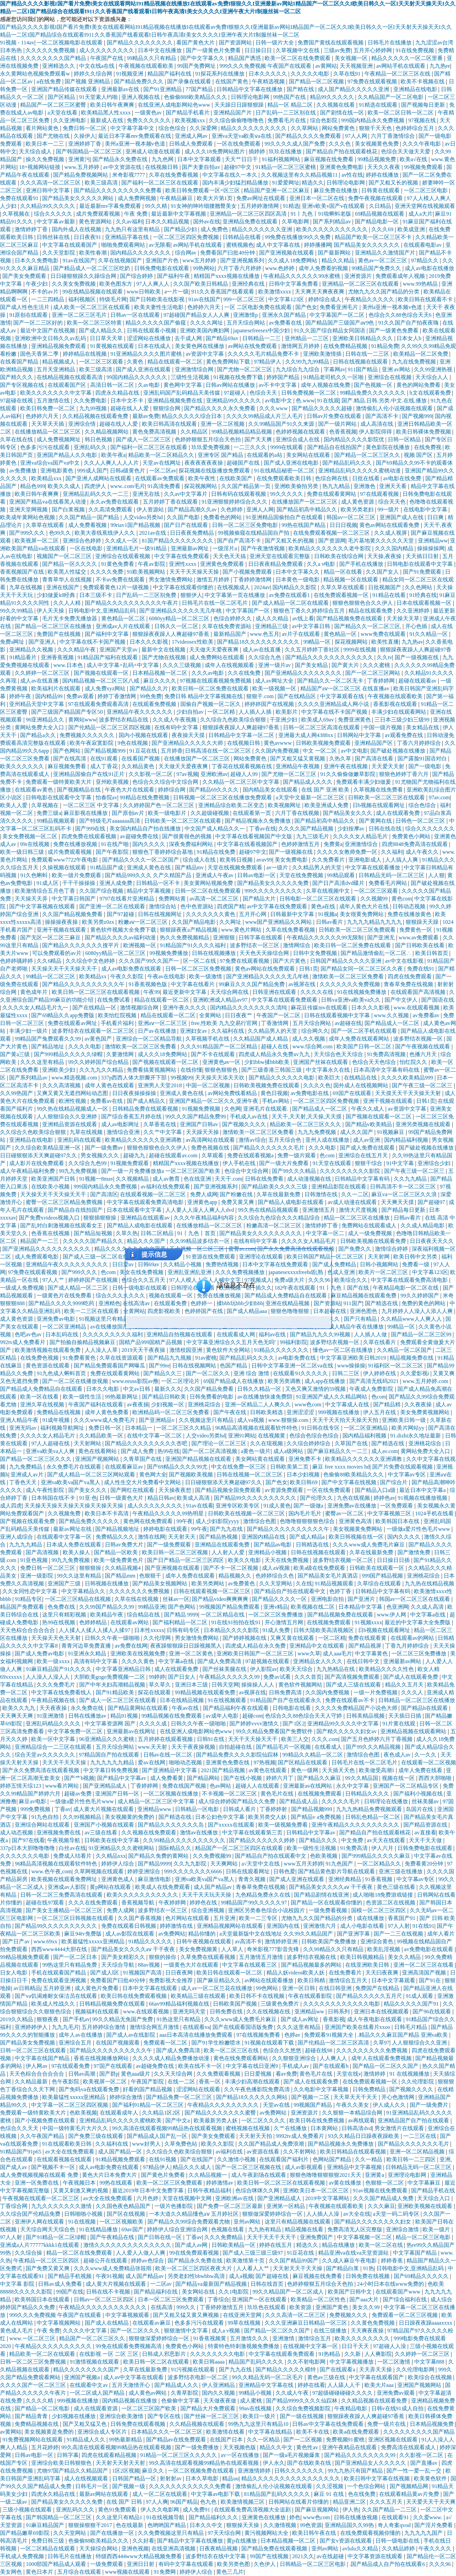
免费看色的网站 (223, 517)
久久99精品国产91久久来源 (281, 424)
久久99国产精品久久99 (107, 1607)
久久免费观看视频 (219, 2074)
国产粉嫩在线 (237, 1194)
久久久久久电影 (311, 74)
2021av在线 (153, 533)
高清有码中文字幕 (96, 1661)
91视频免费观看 (130, 1163)
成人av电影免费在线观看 (132, 968)
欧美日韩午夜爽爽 (113, 105)
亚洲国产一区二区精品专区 (406, 1786)
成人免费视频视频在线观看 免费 (40, 2175)
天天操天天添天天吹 (220, 1077)
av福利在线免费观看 (166, 1186)
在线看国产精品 (20, 361)
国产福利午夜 (174, 276)
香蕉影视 (334, 2019)
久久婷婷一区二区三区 (43, 673)
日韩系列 (339, 2011)
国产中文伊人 (402, 1000)
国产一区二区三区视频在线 (248, 2167)
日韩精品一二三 (262, 338)
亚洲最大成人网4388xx (306, 735)
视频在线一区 (399, 1778)
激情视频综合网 (140, 1007)
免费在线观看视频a (251, 1155)
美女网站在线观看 (308, 455)
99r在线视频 (35, 844)
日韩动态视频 (409, 906)
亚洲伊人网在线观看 (40, 2221)
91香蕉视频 (379, 1879)
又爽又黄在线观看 (292, 1638)
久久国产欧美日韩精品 (201, 284)
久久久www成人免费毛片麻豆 (369, 1544)
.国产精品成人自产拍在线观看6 (387, 2564)
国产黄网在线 (376, 821)
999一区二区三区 (244, 299)
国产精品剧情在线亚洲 (322, 1895)
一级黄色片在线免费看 (65, 1295)
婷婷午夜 (21, 696)
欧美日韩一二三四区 (411, 2159)
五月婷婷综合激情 (104, 2027)
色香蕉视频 (343, 431)
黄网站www (82, 719)
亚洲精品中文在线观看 (317, 1646)
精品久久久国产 (147, 1241)
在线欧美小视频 (51, 1186)
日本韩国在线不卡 (53, 1498)
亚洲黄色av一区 (222, 1062)
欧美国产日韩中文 (350, 2292)
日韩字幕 (68, 2455)
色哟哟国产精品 (167, 2525)
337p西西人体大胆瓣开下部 (134, 1077)
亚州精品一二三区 (307, 338)
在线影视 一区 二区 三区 (109, 2354)
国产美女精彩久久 (124, 1957)
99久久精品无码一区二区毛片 (268, 2377)
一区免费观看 (397, 1505)
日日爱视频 (258, 2074)
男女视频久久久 (100, 1155)
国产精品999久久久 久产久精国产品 (149, 875)
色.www (305, 400)
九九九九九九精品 (113, 1762)
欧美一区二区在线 (381, 2245)
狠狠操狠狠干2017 (91, 2525)
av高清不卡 (248, 1941)
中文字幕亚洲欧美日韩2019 (353, 1358)
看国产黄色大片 (196, 42)
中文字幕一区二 (326, 1233)
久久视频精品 (133, 1179)
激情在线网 (151, 1537)
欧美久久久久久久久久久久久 (332, 229)
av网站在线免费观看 (253, 346)
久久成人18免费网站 (293, 260)
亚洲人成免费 (116, 883)
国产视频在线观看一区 (102, 673)
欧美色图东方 (116, 284)
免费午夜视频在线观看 (376, 198)
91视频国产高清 (143, 1972)
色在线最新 (130, 2525)
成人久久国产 (357, 1132)
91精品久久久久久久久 (282, 1350)
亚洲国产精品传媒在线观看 (64, 89)
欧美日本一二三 (45, 144)
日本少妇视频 (304, 1474)
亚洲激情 (284, 2338)
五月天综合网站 (246, 323)
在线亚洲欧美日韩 (368, 1965)
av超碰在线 (348, 1023)
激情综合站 (163, 906)
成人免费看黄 (167, 1778)
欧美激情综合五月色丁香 (45, 891)
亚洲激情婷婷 (255, 2471)
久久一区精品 (264, 2439)
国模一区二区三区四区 (379, 1910)
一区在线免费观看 (239, 144)
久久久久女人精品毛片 (361, 836)
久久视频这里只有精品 (207, 1420)
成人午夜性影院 (45, 1490)
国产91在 (430, 1980)
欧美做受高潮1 (377, 1770)
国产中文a (178, 2120)
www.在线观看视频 (417, 1007)
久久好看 (143, 2541)
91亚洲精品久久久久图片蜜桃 (146, 354)
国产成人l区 (105, 1972)
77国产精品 (199, 89)
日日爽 (436, 517)
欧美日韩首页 (432, 953)
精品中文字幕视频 (149, 891)
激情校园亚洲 (186, 1350)
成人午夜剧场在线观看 (259, 2175)
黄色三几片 (230, 2572)
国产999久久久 (27, 533)
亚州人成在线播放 (328, 1140)
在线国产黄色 (232, 81)
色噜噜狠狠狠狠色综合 (308, 1521)
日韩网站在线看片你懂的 (299, 2502)
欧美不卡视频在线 (423, 81)
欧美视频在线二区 (313, 1607)
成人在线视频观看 (86, 2478)
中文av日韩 (137, 1389)
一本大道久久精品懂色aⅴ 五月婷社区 (194, 2214)
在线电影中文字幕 (426, 509)
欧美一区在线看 (40, 1397)
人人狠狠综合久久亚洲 (420, 2042)
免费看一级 (416, 1264)
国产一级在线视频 (302, 2416)
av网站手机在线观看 (401, 66)
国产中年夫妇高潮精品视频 (113, 1684)
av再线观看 (361, 2120)
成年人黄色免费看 (107, 1412)
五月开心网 (253, 914)
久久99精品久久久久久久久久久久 (185, 1840)
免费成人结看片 (73, 1856)
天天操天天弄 (32, 898)
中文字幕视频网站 (59, 2323)
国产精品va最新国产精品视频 (211, 2284)
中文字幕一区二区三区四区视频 (70, 2105)
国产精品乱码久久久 (347, 463)
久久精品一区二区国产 (405, 1350)
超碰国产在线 (244, 463)
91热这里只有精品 (179, 2019)
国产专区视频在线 (22, 385)
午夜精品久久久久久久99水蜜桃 (302, 276)
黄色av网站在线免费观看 (265, 968)
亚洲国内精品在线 (264, 1537)
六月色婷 (148, 2198)
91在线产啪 (115, 844)
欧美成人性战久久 (53, 2004)
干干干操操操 (79, 883)
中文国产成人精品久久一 (215, 828)
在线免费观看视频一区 (342, 595)
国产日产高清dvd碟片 (339, 883)
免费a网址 (13, 642)
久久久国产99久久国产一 (149, 961)
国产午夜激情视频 (263, 548)
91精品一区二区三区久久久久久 (179, 2455)
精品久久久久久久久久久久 (254, 128)
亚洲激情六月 (320, 1926)
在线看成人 (329, 1747)
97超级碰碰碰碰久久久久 (343, 2393)
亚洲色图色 (364, 1311)
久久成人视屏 (391, 533)
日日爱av (123, 1264)
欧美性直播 (385, 642)
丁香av (62, 1809)
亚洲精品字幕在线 (127, 237)
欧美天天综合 (297, 1669)
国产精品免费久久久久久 (89, 1521)
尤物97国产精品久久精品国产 (73, 2471)
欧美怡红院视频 (118, 1015)
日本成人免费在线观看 (74, 1544)
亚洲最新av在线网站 (308, 1786)
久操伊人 (85, 136)
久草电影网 (296, 221)
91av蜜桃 (206, 1358)
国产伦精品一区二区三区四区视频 (110, 727)
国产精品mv (190, 867)
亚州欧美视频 (113, 782)
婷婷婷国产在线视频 (269, 704)
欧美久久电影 (245, 1560)
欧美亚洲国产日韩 (53, 1179)
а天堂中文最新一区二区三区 (310, 797)
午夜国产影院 (148, 2081)
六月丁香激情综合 (393, 136)
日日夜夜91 (88, 237)
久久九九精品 (411, 1179)
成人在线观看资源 (96, 2408)
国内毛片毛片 (305, 1513)
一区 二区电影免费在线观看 (258, 307)
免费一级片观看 (297, 1155)
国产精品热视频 (219, 1537)
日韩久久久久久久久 (299, 2471)
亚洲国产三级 (65, 1583)
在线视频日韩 (162, 167)
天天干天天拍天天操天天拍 (346, 1420)
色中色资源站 (197, 906)
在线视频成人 (234, 587)
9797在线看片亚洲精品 (127, 898)
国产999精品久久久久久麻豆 (377, 1856)
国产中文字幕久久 (203, 58)
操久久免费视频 (45, 159)
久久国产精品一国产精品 (89, 517)
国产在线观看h (331, 2066)
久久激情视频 (280, 2525)
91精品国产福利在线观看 (108, 657)
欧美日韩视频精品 (362, 1957)
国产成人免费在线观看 (368, 1147)
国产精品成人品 (299, 1801)
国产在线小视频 (243, 1778)
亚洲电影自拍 (328, 1599)
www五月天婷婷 (303, 1863)
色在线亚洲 (198, 1179)
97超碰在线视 (17, 400)
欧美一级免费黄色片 (119, 1560)
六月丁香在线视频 (297, 813)
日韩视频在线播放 (107, 1583)
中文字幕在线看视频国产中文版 (254, 836)
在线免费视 (428, 447)
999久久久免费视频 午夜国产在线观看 (266, 66)
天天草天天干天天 (356, 2097)
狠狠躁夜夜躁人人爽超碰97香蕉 (171, 634)
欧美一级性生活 (83, 1397)
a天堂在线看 (63, 112)
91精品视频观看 (335, 1583)
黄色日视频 (274, 1093)
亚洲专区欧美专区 (238, 1505)
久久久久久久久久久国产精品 (419, 2432)
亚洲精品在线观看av (145, 1218)
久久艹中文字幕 (163, 1132)
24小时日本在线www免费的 (391, 2284)
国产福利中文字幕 (107, 634)
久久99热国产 (17, 1093)
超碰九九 (135, 1155)
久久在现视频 (267, 1443)
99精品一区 (317, 642)
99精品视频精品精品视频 (242, 431)
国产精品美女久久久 (348, 813)
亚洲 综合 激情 (252, 1373)
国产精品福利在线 (156, 2292)
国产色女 (306, 307)
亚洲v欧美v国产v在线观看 (334, 206)
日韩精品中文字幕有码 (363, 1179)
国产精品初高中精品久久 (307, 509)
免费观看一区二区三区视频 (405, 2315)
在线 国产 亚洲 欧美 (326, 789)
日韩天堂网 (225, 1684)
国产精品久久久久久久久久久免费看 (118, 190)
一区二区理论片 (181, 1381)
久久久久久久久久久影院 (350, 1171)
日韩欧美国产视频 (235, 2004)
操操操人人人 (258, 1684)
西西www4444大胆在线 (59, 1949)
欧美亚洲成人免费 (327, 805)
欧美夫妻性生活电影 (159, 307)
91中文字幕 (400, 1163)
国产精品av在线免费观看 (176, 2439)
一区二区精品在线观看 (48, 2548)
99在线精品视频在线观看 (93, 291)
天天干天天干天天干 (272, 2237)
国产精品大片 (260, 898)
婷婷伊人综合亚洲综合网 (178, 2229)
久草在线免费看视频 (174, 175)
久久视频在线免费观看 (149, 1832)
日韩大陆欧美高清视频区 (324, 1630)
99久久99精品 (17, 610)
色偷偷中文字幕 (181, 2400)
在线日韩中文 (364, 1661)
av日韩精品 (26, 1988)
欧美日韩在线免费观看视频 (134, 1996)
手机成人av (296, 2066)
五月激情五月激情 (261, 1957)
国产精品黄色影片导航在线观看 (337, 1871)
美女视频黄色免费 (377, 144)
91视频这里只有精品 (104, 1319)
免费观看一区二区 (166, 2042)
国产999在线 (91, 828)
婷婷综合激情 (126, 2097)
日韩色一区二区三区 (421, 821)
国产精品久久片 (149, 688)
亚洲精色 (109, 1303)
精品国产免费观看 (22, 1607)
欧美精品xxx (47, 478)
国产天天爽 (258, 439)
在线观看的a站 (265, 455)
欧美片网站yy (408, 1428)
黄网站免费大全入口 (40, 727)
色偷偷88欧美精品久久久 (354, 1474)
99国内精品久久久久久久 (137, 377)
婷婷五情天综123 (21, 1786)
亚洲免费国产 (317, 2237)
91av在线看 (199, 1505)
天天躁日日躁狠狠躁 (239, 105)
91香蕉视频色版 (148, 984)
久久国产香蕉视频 (140, 1918)
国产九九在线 (227, 1529)
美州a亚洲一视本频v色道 (135, 144)
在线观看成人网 (236, 1334)
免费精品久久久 (116, 1537)
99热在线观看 (116, 2183)
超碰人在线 (275, 1046)
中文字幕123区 (286, 299)
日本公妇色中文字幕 (220, 1817)
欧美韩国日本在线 (398, 1521)
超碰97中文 (238, 167)
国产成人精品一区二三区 (78, 1288)
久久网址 (231, 922)
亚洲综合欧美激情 (122, 2416)
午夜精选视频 (269, 81)
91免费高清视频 (387, 1054)
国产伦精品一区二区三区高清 (334, 2042)
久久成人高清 (428, 1607)
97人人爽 (157, 2502)
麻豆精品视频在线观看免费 (364, 1295)
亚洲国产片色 (163, 260)
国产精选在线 (382, 1303)
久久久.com (325, 1739)
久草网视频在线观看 (99, 1871)
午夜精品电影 (351, 2408)
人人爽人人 (334, 2058)
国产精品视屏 (365, 1646)
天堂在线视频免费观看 (235, 867)
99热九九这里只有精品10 (259, 2424)
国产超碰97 (432, 1202)
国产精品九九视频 (170, 1358)
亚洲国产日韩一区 (118, 1793)
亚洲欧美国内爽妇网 (205, 330)
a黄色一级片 (256, 1451)
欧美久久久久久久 (22, 766)
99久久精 (156, 206)
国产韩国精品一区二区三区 (89, 151)
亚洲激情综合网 (195, 369)
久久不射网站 (300, 2151)
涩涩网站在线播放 (149, 338)
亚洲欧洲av (214, 774)
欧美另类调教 (285, 1381)
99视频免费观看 (424, 167)
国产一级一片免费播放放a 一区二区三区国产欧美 (161, 1171)
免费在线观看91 (20, 198)
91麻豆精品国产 (45, 2525)
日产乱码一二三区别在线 (286, 112)
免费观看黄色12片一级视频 (116, 587)
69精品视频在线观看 (380, 214)
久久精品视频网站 (107, 431)
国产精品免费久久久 (139, 81)
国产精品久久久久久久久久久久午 (84, 984)
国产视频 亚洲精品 (88, 81)
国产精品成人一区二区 (392, 1023)
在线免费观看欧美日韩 (284, 478)
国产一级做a (309, 1505)
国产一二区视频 (303, 2439)
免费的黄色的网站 (424, 1303)
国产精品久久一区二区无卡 (330, 681)
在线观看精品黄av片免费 (409, 2494)
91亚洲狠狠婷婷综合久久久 (235, 502)
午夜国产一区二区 (279, 1015)
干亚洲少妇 (284, 719)
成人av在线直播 (262, 649)
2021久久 (303, 2556)
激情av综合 (252, 1140)
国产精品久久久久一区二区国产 (141, 860)
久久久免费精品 (224, 2237)
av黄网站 (326, 66)
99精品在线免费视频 (145, 797)
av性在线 (352, 175)
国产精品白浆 (343, 2268)
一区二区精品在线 (223, 1614)
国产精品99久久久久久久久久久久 (256, 1498)
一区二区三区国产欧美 (149, 2408)
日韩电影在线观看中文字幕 (420, 564)
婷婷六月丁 (280, 1778)
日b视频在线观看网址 (379, 805)
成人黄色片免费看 (97, 1988)
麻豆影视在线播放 (86, 813)
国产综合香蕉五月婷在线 (132, 1116)
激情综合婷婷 (392, 1249)
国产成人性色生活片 (25, 307)
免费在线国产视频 (184, 1786)
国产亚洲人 (42, 642)
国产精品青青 (32, 2416)
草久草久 (160, 1684)
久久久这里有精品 (42, 1062)
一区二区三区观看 (102, 361)
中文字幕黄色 (372, 1653)
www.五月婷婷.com (426, 1381)
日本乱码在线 (62, 1334)
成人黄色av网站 (148, 2393)
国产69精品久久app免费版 (63, 1015)
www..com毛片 (127, 486)
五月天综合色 (285, 1140)
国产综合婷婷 (137, 276)
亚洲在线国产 (63, 587)
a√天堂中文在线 (261, 1863)
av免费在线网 (131, 1646)
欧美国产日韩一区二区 (365, 1046)
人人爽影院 (378, 2354)
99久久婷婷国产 (420, 1295)
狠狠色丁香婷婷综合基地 (163, 852)
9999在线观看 (287, 447)
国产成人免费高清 (220, 1661)
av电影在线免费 (403, 478)
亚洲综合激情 (403, 2229)
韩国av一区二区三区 (351, 517)
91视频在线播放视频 (423, 1498)
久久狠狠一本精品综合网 (353, 2113)
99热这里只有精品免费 (70, 1965)
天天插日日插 (405, 1716)
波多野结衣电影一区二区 (198, 2377)
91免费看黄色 (80, 1358)
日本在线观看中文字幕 (135, 1210)
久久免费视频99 (213, 1856)
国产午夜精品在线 (113, 2237)
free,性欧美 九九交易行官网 (225, 1023)
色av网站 (221, 1786)
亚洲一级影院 (37, 1576)
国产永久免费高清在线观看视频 (41, 1770)
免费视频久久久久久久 (88, 735)
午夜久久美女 (353, 2105)
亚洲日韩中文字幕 (48, 190)
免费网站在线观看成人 (370, 1225)
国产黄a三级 (15, 1054)
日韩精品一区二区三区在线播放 (416, 1700)
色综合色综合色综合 (314, 1435)
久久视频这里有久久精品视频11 (300, 175)
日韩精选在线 (313, 1544)
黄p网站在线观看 (111, 1887)
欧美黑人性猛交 (67, 572)
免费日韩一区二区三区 (48, 1568)
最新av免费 (145, 416)
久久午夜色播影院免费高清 (257, 2089)
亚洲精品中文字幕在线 (267, 2385)
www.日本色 (68, 665)
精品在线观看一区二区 (175, 361)
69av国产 (132, 2229)
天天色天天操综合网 (264, 953)
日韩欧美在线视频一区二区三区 (247, 1513)
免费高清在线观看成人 (409, 2447)
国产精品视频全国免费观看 (228, 1490)
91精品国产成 (107, 867)
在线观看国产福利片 (284, 2159)
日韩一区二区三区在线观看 (33, 2050)
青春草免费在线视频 (409, 984)
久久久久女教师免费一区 (348, 852)
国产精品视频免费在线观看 (350, 618)
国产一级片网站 (338, 424)
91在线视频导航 (166, 2517)
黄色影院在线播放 (388, 447)
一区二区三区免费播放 (276, 1614)
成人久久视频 (309, 1039)
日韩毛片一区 (92, 2486)
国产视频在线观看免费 (28, 1521)
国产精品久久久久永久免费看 (220, 408)
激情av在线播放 (199, 1832)
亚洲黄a (375, 2175)
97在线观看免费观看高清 (99, 704)
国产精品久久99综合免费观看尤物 (189, 2221)
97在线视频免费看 (259, 2035)
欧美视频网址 (285, 805)
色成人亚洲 (341, 1272)
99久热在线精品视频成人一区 (73, 1109)
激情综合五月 (315, 2338)
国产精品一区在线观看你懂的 (327, 1902)
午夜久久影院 (127, 976)
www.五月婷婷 (83, 167)
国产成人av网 (192, 2245)
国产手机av (76, 2019)
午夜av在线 (186, 1708)
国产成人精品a (307, 1537)
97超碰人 (235, 393)
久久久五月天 (386, 2502)
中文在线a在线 (97, 66)
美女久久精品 (405, 1957)
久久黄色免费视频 (373, 2323)
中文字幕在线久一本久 (230, 175)
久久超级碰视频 (210, 813)
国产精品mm (121, 1576)
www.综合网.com (313, 1046)
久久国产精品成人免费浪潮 (271, 2144)
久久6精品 (50, 961)
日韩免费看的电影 (212, 1397)
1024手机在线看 (435, 1513)
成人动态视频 (17, 1832)
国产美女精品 (312, 665)
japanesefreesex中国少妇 (262, 330)
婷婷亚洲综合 (144, 1871)
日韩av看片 (330, 922)
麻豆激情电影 (155, 1879)
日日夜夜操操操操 (134, 1093)
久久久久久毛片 (341, 1801)
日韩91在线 (211, 1739)
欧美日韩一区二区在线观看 (156, 2362)
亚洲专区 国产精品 (221, 455)
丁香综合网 (14, 2206)
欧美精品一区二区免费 (421, 354)
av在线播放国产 (110, 1326)
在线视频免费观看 (329, 1622)
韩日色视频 (99, 439)
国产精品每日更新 (404, 1210)
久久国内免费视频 (277, 751)
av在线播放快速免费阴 (265, 1397)
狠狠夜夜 (48, 2019)
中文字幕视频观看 (128, 2315)
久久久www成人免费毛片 (105, 1420)
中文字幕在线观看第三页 (253, 1832)
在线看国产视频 (141, 758)
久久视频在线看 (336, 105)
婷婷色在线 (204, 1902)
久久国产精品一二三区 (390, 2509)
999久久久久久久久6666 (193, 1871)
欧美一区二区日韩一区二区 (401, 112)
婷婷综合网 (172, 789)
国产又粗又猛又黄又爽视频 (186, 2315)
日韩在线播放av (88, 1716)
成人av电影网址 (121, 1124)
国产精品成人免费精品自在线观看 (42, 1389)
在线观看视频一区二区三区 (153, 1194)
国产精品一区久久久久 (70, 564)
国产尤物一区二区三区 (245, 369)
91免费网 (165, 2572)
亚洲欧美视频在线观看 (425, 2206)
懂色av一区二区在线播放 (343, 1350)
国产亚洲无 (381, 937)
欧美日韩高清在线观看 (170, 424)
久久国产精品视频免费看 (73, 914)
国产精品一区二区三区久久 (368, 455)
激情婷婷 (375, 2074)
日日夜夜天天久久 (432, 1241)
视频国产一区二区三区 (65, 556)
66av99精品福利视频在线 (179, 2004)
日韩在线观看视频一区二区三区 (213, 1591)
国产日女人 (182, 1677)
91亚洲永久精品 (88, 1653)
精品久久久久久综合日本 (192, 416)
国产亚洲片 (361, 1599)
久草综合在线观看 (379, 1583)
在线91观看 (104, 758)
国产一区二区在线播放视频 (75, 1381)
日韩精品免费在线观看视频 (145, 1109)
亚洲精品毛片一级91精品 (137, 548)
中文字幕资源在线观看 (375, 2556)
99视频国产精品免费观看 (230, 1607)
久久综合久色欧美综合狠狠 (33, 1132)
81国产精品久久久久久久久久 (178, 540)
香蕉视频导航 (138, 1902)
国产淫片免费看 (434, 2525)
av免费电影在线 (310, 1093)
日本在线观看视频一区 (424, 603)
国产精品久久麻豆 (319, 1778)
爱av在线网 (152, 1762)
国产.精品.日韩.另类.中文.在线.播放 (385, 400)
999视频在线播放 (339, 1412)
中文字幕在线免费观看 (182, 556)
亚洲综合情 (82, 424)
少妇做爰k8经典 (56, 595)
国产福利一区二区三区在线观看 (160, 182)
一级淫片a (225, 548)
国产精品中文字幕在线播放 (190, 2541)
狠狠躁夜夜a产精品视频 (189, 930)
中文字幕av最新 (56, 221)
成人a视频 (241, 2276)
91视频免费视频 (202, 1109)
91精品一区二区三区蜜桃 (286, 167)
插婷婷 (257, 151)
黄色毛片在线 (278, 1793)
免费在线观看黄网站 (332, 494)
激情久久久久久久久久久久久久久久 (128, 2245)
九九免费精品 (26, 1467)
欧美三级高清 (102, 182)
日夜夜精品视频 (219, 2548)
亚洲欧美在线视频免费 (138, 1653)
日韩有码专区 (184, 1630)
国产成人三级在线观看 (354, 1684)
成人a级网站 (288, 1451)
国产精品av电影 (273, 1544)
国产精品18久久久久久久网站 (252, 2097)
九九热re (439, 66)
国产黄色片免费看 (163, 2175)
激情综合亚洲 (124, 1132)
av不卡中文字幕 (278, 385)
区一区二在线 (200, 961)
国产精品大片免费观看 (208, 2408)
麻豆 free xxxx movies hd (340, 1467)
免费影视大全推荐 (171, 1980)
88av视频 (149, 1965)
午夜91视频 (109, 2276)
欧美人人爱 (14, 805)
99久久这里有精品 (80, 1576)
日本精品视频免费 (432, 2424)
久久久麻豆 (381, 2206)
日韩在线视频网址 (160, 914)
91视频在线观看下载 (269, 2042)
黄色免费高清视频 (155, 431)
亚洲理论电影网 (408, 2175)
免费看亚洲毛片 (339, 307)
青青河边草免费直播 (86, 1646)
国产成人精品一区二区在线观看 (291, 603)
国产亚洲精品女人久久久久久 (371, 2463)
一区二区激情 (394, 2362)
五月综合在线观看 (80, 2572)
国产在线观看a (338, 2369)
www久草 (309, 1653)
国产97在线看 (28, 1840)
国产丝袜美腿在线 (225, 1669)
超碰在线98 (319, 2050)
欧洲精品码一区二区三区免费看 (171, 1412)
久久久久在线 (317, 992)
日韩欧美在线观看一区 (377, 1568)
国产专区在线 (164, 2416)
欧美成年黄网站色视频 (28, 517)
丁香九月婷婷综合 (407, 1646)
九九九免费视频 (317, 1132)
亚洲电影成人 (365, 860)
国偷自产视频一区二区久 (211, 704)
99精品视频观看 (56, 821)
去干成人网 (188, 338)
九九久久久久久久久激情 (62, 2206)
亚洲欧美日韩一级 (404, 1420)
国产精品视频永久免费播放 (258, 821)
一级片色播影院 (174, 2206)
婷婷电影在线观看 (166, 1529)
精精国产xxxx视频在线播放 (227, 276)
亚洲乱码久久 (91, 447)
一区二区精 (221, 712)
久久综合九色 (265, 657)
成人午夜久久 (423, 852)
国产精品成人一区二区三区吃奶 (92, 268)
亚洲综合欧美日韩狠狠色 (62, 2463)
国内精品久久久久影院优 (354, 439)
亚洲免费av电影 (56, 1319)
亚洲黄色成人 (118, 1879)
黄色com (401, 898)
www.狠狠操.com (289, 1420)
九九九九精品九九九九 (375, 922)
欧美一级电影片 (168, 813)
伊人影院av (263, 1669)
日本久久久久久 (268, 74)
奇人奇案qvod (395, 2525)
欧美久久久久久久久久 (363, 2338)
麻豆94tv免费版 (83, 1934)
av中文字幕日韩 (311, 626)
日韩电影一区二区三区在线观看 (318, 898)
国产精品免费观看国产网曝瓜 (110, 1365)
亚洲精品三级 (272, 626)
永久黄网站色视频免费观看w (35, 74)
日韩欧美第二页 (290, 1467)
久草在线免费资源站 (227, 626)
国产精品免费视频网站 (81, 175)
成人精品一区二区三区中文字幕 (157, 1801)
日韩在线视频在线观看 (361, 361)
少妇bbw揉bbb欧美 (267, 1062)
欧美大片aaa (379, 2385)
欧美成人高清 (194, 1498)
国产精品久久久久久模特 (286, 2369)
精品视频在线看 (305, 2229)
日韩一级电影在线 (398, 2541)
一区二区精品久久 (379, 1863)
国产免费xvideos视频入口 (50, 1218)
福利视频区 (82, 299)
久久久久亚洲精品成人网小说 (334, 704)
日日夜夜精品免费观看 (276, 564)
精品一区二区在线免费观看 (80, 2253)
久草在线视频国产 (120, 260)
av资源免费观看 (284, 1490)
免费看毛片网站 (388, 883)
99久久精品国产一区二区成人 (288, 2292)
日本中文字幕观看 (200, 159)
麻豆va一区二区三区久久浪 (404, 1194)
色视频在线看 (228, 2229)
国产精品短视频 (94, 1233)
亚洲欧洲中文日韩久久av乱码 (51, 338)
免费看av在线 (107, 1101)
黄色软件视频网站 (301, 1684)
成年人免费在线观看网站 (360, 1039)
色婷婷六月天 (204, 307)
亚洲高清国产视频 (424, 1972)
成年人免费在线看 (421, 1770)
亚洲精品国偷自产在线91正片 (89, 774)
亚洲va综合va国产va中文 (50, 463)
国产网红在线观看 (133, 1490)
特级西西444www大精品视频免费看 (139, 2556)
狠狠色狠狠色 (222, 1070)
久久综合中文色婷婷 (90, 961)
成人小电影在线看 (362, 1926)
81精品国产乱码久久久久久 (277, 2494)
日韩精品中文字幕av (311, 1832)
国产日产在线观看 (186, 525)
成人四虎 (11, 1505)
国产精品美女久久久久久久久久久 (261, 1233)
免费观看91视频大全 (329, 2035)
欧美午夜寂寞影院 (92, 743)
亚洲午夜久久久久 (185, 1007)
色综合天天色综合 (374, 1062)
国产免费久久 (355, 1249)
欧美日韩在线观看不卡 (426, 299)
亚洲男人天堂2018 (160, 1085)
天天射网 (379, 1256)
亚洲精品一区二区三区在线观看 (361, 284)
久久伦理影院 (418, 2081)
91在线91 (423, 1926)
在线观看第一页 (252, 813)
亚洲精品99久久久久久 (234, 400)
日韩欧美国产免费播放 (329, 1941)
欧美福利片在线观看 (56, 688)
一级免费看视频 (328, 1910)
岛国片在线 (420, 1809)
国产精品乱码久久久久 (247, 1358)
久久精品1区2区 (162, 2113)
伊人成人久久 (390, 2105)
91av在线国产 (79, 260)
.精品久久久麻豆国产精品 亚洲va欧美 (403, 2035)
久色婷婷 (232, 509)
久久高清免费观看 (111, 509)
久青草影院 (185, 2393)
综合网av (186, 252)
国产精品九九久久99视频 (321, 1334)
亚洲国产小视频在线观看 (105, 1825)
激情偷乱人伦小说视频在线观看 (395, 408)
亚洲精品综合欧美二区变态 (232, 805)
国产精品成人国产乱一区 (158, 2136)
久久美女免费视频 (74, 284)
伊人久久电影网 (160, 2509)
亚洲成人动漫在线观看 (153, 151)
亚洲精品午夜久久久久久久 (140, 712)
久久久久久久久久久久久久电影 (342, 2004)
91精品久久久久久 (151, 1941)
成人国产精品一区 (120, 2151)
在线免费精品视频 (346, 346)
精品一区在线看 (344, 572)
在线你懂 (191, 1070)
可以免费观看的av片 (57, 953)
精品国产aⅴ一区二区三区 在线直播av (345, 688)
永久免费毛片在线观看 (74, 1467)
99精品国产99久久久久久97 (254, 1902)
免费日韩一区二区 (85, 128)
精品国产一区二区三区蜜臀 (53, 105)
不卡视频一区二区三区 (230, 1793)
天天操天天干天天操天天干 (64, 968)
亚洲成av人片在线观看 (124, 626)
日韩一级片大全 (275, 42)
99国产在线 (69, 2292)
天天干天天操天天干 (253, 1739)
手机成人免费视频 (22, 2556)
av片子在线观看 (301, 634)
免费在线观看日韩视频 (129, 1926)
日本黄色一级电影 (298, 579)
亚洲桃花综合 (205, 1404)
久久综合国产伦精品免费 (31, 2214)
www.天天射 (153, 1747)
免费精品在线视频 (59, 1412)
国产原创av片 (129, 813)
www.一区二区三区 (32, 2338)
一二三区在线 (420, 2136)
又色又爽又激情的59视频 (316, 1389)
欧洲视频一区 (140, 945)
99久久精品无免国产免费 (123, 2019)
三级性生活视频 (191, 377)
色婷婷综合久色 (275, 1576)
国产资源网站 (236, 42)
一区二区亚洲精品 (64, 1326)
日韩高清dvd (357, 2128)
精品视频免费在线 (412, 1358)
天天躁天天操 (203, 1132)
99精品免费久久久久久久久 (373, 393)
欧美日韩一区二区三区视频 (175, 1552)
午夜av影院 (152, 564)
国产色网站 (67, 751)
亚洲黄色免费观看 (222, 564)
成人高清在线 (377, 424)
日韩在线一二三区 (368, 354)
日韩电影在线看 (292, 1708)
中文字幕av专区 (407, 1474)
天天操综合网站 (99, 2548)
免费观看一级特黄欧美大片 (59, 782)
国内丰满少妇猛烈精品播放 (236, 182)
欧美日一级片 (260, 2416)
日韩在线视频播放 (214, 953)
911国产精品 (364, 369)
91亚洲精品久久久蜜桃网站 (122, 1848)
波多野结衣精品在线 (124, 719)
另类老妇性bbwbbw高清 (197, 2276)
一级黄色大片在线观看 (191, 1965)
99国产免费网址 (197, 66)
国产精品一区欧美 (116, 1552)
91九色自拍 (45, 1817)
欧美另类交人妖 (268, 1817)
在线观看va (196, 2027)
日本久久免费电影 (37, 260)
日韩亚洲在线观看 (275, 992)
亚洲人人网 (260, 509)
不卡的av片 (45, 291)
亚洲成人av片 (27, 1474)
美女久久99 (366, 2307)
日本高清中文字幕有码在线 (387, 1070)
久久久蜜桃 (377, 665)
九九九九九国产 (424, 2533)
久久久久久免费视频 (51, 50)
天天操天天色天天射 (56, 1638)
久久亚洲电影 (70, 120)
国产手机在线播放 (362, 564)
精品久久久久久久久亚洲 (262, 229)
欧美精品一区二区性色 (319, 2299)
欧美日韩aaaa (209, 2362)
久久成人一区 (122, 540)
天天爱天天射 (388, 766)
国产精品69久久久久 (214, 789)
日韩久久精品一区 (259, 1389)
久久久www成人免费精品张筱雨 (113, 2268)
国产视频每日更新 (423, 105)
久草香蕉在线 (160, 1124)
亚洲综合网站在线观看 (43, 1825)
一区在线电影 (87, 548)
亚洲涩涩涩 (301, 1412)
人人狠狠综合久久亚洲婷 (67, 1116)
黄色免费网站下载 (228, 361)
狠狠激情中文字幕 (186, 2330)
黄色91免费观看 (118, 2509)
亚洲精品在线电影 (416, 89)
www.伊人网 (392, 1614)
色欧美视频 (324, 1856)
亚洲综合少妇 (435, 1163)
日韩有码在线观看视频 (239, 494)
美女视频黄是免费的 (49, 2432)
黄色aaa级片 (136, 2074)
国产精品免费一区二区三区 (179, 2097)
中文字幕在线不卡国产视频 (93, 642)
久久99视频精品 (83, 1817)
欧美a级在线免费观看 (320, 1568)
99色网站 (267, 1988)
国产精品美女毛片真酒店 (328, 1576)
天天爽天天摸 (398, 1202)
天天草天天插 (48, 424)
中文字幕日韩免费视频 (111, 1770)
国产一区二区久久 (208, 1373)
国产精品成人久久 (177, 2385)
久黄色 (136, 361)
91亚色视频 (34, 1560)
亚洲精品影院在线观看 (339, 1186)
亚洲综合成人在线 (298, 439)
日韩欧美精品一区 (234, 2245)
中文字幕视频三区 (390, 1513)
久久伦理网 (157, 1638)
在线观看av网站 (130, 1622)
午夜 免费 (136, 214)
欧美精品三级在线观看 (199, 1996)
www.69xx (46, 1941)
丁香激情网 (275, 1023)
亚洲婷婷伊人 (32, 2027)
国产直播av (424, 2463)
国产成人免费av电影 (40, 1653)
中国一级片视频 (383, 727)
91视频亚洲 (130, 74)
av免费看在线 (286, 323)
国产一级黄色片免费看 (214, 50)
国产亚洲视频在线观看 (287, 252)
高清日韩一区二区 (113, 385)
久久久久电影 (85, 1046)
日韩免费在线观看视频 (138, 2424)
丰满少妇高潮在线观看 (253, 2081)
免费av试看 (277, 1677)
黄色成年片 (34, 992)
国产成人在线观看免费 (411, 1677)
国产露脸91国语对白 (422, 758)
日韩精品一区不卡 (158, 883)
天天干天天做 (426, 1840)
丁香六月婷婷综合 (419, 743)
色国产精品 (234, 1365)
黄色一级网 (305, 1770)
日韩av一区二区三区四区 (104, 2299)
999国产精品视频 (383, 1576)
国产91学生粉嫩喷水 (216, 2042)
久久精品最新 (32, 2081)
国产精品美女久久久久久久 (367, 245)
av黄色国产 (99, 1039)
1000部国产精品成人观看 (56, 2564)
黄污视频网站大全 (267, 2533)
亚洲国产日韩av (199, 1124)
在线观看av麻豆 (152, 2323)
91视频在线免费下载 (238, 377)
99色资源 (311, 2525)
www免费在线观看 (384, 634)
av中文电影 (354, 751)
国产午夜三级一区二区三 (423, 1085)
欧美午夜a (113, 455)
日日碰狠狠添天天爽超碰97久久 (39, 1155)
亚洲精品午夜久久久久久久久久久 (67, 1264)
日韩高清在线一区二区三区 (218, 751)
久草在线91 (347, 74)
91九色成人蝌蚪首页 (62, 1373)
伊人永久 (274, 2463)
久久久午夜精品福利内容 (204, 1218)
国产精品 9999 (181, 1614)
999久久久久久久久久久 (274, 891)
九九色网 (163, 159)
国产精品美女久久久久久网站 (78, 198)
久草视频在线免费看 (378, 789)
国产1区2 (293, 1723)
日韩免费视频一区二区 (309, 393)
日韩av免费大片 (124, 1544)
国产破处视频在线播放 (398, 751)
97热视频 (265, 1762)
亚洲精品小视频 (268, 1552)
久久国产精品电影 (194, 922)
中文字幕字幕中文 (133, 128)
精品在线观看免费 (371, 610)
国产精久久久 (17, 377)
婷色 (294, 2517)
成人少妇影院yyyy (218, 1521)
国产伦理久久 (317, 1498)
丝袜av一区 (176, 1599)
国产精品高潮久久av (193, 509)
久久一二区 (355, 1194)
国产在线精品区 (297, 696)
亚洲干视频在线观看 (62, 930)
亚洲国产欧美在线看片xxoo (358, 2027)
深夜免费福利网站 (191, 844)
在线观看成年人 (120, 2113)
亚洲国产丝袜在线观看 (321, 1062)
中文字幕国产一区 (248, 610)
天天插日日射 (423, 556)
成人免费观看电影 (37, 1256)
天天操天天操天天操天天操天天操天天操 (74, 1505)
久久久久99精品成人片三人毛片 (265, 416)
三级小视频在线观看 (27, 2509)
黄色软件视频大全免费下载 (123, 930)
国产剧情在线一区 (342, 112)
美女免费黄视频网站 (425, 1412)
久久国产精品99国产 (294, 2260)
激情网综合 (297, 945)
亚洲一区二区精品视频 (418, 2151)
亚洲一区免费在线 (37, 2183)
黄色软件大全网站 (228, 1350)
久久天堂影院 (59, 252)
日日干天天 (356, 2346)
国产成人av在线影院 (131, 2035)
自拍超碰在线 (236, 1747)
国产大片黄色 (290, 961)
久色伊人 (265, 2564)
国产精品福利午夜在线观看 (236, 1708)
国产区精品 (62, 97)
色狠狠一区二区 (385, 2183)
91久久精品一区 (429, 634)
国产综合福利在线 (405, 2299)
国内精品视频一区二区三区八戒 (101, 681)
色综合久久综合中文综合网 (166, 782)
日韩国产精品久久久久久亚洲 (346, 961)
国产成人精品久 (147, 1101)
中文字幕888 (430, 2362)
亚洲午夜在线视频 (346, 766)
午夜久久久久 (435, 2548)
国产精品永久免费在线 (120, 159)
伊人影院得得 (376, 431)
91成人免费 (276, 1630)
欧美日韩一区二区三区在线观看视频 (96, 992)
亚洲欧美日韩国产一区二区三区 (256, 1653)
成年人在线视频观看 (230, 665)
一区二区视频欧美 (122, 2221)
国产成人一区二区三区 (144, 439)
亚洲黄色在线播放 (264, 2517)
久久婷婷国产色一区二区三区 (159, 805)
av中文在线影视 (404, 961)
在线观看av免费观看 (160, 478)
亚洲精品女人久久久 (318, 1661)
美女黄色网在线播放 (200, 346)
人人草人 (232, 1949)
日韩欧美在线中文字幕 (112, 1840)
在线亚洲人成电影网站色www (175, 105)
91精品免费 (385, 346)
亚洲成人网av (192, 136)
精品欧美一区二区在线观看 (42, 2354)
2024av (262, 587)
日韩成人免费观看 (191, 144)
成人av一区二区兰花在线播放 (217, 1988)
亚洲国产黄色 (332, 2307)
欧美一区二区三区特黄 (95, 323)
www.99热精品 (421, 284)
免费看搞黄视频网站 (152, 1070)
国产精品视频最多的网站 (312, 1965)
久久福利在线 (228, 1031)
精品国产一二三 (40, 1241)
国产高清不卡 (382, 416)
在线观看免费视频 (155, 704)
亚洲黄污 (79, 159)
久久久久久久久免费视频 (350, 984)
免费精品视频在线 (37, 2424)
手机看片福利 (118, 1023)
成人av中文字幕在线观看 (134, 2377)
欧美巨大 (330, 1077)
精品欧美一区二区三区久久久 (306, 1124)
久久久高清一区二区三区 (51, 182)
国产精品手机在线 (433, 2190)
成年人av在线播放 (81, 2035)
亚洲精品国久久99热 (350, 2525)
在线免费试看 (114, 1000)
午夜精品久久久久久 (370, 299)
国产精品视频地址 (118, 1529)
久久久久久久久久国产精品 (53, 58)
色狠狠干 (151, 1576)
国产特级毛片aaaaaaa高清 (110, 821)
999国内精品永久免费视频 (373, 120)
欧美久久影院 (218, 2144)
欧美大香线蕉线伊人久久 (105, 533)
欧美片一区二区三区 (383, 1272)
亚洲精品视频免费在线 (175, 400)
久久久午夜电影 (422, 144)
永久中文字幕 (353, 1786)
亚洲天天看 (393, 486)
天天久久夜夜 (384, 167)
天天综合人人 (432, 377)
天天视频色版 (240, 2447)
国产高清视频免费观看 (353, 1677)
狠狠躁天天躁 (423, 922)
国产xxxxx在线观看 (232, 1825)
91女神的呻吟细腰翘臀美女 (204, 206)
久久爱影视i (415, 1373)
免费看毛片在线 (287, 120)
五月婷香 (172, 751)
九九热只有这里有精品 (133, 229)
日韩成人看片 (240, 1809)
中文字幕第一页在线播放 (235, 595)
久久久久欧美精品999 (407, 1077)
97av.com (439, 797)
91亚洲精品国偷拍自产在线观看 (285, 517)
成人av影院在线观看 (130, 1934)
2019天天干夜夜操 (144, 1350)
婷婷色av (384, 1498)
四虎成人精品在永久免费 (256, 1646)
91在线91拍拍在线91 (236, 1622)
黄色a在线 (324, 906)
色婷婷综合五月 (415, 128)
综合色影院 (324, 120)
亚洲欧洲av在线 (235, 2198)
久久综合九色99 (88, 1163)
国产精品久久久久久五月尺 (369, 1996)
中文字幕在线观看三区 (250, 1965)
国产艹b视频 (79, 1778)
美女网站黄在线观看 (260, 1459)
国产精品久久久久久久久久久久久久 (330, 657)
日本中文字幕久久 (298, 572)
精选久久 (313, 182)
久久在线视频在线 (269, 2011)
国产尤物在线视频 (164, 657)
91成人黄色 (277, 1505)
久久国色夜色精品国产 (124, 2206)
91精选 (291, 206)
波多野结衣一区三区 (255, 945)
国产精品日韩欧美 (164, 1397)
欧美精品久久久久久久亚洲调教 (144, 1140)
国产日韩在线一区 (160, 2237)
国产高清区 (104, 1194)
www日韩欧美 (144, 291)
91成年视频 (56, 1420)
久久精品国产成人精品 (261, 1039)
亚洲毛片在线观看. (266, 1109)
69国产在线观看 (353, 1093)
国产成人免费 (138, 1451)
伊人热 (350, 2509)
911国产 (353, 1303)
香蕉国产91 (402, 1918)
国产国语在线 (437, 1000)
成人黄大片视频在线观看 (104, 1809)
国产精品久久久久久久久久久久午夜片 (132, 603)
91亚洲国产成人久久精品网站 (332, 1397)
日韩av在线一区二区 (168, 1755)
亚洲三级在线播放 (401, 1871)
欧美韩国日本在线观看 (43, 2299)
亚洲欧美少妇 (59, 1070)
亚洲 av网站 (397, 369)
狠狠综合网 (167, 408)
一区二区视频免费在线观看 (201, 2471)
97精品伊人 (268, 361)
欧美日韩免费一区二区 (48, 408)
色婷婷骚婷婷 (17, 961)
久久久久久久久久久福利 (113, 1334)
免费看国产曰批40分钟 (228, 252)
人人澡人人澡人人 (48, 1677)
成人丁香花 (104, 766)
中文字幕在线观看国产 (70, 245)
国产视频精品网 (409, 2486)
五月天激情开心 (132, 2385)
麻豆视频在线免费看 (329, 159)
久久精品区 (194, 431)
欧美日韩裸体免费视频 (424, 431)
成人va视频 (251, 1420)
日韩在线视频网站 (194, 1365)
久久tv (384, 657)
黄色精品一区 (341, 634)
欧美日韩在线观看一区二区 (230, 1972)
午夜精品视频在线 (53, 1700)
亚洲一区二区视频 (223, 424)
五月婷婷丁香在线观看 (171, 502)
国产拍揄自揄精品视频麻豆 (83, 1342)
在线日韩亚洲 (336, 1988)
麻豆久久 (153, 2471)
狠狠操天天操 (243, 2525)
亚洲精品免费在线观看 (251, 221)
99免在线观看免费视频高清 (129, 2346)
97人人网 (357, 136)
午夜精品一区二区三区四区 (47, 2260)
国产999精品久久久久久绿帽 (69, 1054)
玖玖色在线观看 (267, 2307)
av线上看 (303, 618)
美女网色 (11, 2572)
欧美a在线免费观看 (356, 2432)
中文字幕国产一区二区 (337, 315)
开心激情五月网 (284, 1622)
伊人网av (37, 2066)
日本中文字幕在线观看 (150, 1988)
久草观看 (213, 1155)
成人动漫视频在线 (309, 1179)
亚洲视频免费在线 (59, 1832)
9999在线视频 (360, 649)
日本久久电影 (103, 1389)
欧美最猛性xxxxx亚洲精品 (93, 1941)
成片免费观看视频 (98, 214)
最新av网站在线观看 (104, 2494)
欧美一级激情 (206, 976)
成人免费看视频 (88, 525)
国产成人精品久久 (101, 330)
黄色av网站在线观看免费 (390, 525)
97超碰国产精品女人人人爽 (197, 315)
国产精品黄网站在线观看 (138, 1708)
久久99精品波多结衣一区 (200, 1241)
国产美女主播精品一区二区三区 (65, 1910)
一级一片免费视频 (376, 1692)
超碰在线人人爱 (130, 408)
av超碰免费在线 (139, 836)
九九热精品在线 (336, 1669)
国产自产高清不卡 (239, 540)
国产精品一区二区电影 (43, 2408)
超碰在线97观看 (45, 1902)
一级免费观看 (107, 2564)
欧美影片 (287, 712)
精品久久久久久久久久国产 (86, 2369)
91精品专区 (28, 1599)
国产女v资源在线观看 (346, 2541)
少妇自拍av (190, 712)
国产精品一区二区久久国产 (386, 2066)
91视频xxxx (368, 1622)
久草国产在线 (352, 1443)
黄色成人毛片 (17, 2330)
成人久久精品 (272, 618)
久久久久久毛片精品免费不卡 (264, 354)
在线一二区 (182, 2081)
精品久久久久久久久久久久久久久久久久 (291, 2478)
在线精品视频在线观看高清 (70, 377)
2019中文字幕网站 (328, 2198)
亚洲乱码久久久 (76, 2509)
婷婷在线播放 (383, 175)
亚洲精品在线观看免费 (223, 1544)
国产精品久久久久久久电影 (282, 1077)
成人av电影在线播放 (429, 268)
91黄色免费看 (118, 564)
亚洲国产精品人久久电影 (67, 455)
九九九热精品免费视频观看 (369, 1809)
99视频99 (182, 1077)
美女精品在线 (423, 727)
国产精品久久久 (319, 1840)
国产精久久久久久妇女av (347, 1731)
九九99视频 (93, 408)
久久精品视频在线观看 (197, 2424)
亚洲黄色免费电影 (342, 167)
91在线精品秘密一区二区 (285, 470)
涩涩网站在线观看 (199, 2089)
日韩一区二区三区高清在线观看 (322, 727)
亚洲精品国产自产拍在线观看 (414, 2120)
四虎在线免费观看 (410, 976)
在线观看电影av (423, 245)
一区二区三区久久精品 (184, 1428)
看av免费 (286, 2074)
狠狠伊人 (191, 595)
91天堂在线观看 (333, 1163)
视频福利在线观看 (97, 2011)
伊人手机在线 (240, 1163)
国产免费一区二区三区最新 (230, 2206)
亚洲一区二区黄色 (191, 1653)
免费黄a (333, 844)
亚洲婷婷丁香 (85, 144)
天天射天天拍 (256, 2136)
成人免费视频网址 (59, 439)
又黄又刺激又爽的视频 (81, 2190)
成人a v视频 (226, 2330)
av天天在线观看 (387, 1840)
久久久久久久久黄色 (211, 914)
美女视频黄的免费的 (130, 1817)
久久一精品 (369, 2159)
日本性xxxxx (149, 1630)
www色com (308, 1404)
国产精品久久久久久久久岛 (171, 1825)
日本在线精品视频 (182, 1700)
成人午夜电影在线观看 (375, 2019)
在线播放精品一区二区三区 (48, 431)
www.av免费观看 (419, 937)
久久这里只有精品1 (120, 2517)
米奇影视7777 (129, 175)
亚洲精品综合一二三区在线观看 (54, 1747)
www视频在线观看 (128, 2572)
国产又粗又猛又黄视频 (298, 758)
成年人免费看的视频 (324, 268)
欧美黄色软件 (431, 2478)
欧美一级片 (437, 2229)
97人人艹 (53, 1280)
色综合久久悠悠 (283, 2050)
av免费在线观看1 (290, 595)
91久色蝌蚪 (34, 875)
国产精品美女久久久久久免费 (273, 883)
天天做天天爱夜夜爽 (214, 649)
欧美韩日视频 (237, 860)
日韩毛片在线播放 (390, 42)
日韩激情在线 (321, 1194)
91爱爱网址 (285, 182)
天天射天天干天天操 (298, 2268)
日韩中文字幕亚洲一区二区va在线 (293, 1365)
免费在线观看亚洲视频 (59, 1980)
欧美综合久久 (351, 1280)
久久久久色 (317, 1085)
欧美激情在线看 (226, 2432)
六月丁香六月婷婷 (240, 268)
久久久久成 (153, 1723)
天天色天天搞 (230, 556)
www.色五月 (264, 634)
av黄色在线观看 (268, 1770)
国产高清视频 (43, 1552)
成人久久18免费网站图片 (215, 151)
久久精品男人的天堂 (317, 867)
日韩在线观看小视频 (152, 330)
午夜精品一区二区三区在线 (398, 74)
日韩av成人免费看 (60, 2284)
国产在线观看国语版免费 (243, 2027)
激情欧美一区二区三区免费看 (348, 976)
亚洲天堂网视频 (29, 509)
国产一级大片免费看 (284, 1163)
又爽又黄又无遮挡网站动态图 (73, 1093)
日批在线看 (366, 478)
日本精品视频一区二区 (160, 673)
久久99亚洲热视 (434, 369)
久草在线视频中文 (328, 891)
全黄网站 (211, 1015)
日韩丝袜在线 (54, 237)
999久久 (186, 2307)
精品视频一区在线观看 (351, 579)
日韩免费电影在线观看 (162, 268)
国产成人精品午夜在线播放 (351, 1326)
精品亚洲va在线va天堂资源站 (354, 2253)
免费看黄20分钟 (425, 1863)
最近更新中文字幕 (185, 992)
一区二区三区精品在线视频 (78, 1599)
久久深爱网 (204, 128)
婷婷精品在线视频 (85, 354)
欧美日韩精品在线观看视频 (353, 2151)
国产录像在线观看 (189, 81)
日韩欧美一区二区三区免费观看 (358, 930)
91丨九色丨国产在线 (345, 1288)
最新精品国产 (230, 634)
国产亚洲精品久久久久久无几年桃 (181, 610)
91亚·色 (88, 1498)
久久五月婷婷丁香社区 (313, 649)
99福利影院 (293, 1342)
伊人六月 (383, 1848)
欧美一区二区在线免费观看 (298, 58)
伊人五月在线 (380, 1412)
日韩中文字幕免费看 (294, 284)
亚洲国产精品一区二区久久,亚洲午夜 (214, 1101)
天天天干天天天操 (64, 1762)
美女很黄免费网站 (362, 914)
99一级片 (389, 509)
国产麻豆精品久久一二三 (338, 1451)
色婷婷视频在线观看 (301, 431)
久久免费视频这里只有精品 (171, 2533)
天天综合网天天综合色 (48, 2229)
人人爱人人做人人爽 (141, 2253)
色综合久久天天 (20, 2128)
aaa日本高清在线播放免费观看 (196, 2035)
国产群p (109, 2074)
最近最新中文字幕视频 (179, 214)
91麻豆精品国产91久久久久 (59, 1669)
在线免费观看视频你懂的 (371, 2533)
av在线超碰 (330, 2556)
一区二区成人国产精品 (98, 2393)
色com (328, 1155)
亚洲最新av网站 (403, 1661)
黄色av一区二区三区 (383, 260)
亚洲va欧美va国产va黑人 (71, 1482)
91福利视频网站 (282, 159)
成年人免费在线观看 (190, 1576)
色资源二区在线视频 (391, 1902)
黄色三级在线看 (397, 1887)
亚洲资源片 (358, 276)
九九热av (412, 642)
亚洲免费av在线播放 (352, 1505)
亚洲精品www (155, 1809)
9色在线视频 (133, 743)
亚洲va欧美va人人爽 (51, 1451)
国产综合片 (394, 1482)
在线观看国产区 (67, 385)
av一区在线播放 (240, 2455)
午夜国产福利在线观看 (96, 1404)
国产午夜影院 (113, 852)
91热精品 (330, 2354)
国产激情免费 (414, 1552)
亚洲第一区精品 (286, 2206)
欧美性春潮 (93, 252)
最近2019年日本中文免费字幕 (148, 2190)
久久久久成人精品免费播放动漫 (171, 2058)
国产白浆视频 (69, 509)
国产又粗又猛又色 (85, 2424)
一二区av (161, 2284)
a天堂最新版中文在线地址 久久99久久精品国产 (276, 1934)
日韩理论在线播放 (386, 1801)
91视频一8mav (96, 1179)
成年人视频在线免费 (326, 385)
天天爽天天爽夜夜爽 (320, 291)
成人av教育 (166, 1179)
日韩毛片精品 (411, 2027)
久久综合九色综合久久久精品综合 (279, 1218)
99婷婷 (157, 1677)
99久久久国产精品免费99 (196, 1116)
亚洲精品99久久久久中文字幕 (343, 1723)
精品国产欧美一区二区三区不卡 (374, 237)
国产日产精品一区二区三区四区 (186, 1560)
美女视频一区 (352, 58)
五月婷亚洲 (57, 1988)
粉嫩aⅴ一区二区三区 (143, 922)
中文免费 (352, 1840)
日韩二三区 (346, 1373)
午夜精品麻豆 (177, 198)
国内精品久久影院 (295, 587)
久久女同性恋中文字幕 (30, 1591)
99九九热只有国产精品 (356, 2471)
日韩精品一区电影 (197, 1809)
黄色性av (307, 2447)
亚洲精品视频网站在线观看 (230, 1926)
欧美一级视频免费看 (283, 1825)
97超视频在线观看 (268, 1661)
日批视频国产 (385, 587)
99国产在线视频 (270, 2556)
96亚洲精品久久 (45, 719)
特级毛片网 (113, 299)
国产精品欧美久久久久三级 (275, 1186)
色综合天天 (264, 393)
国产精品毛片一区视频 (284, 1747)
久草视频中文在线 (298, 50)
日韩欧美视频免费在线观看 (267, 1085)
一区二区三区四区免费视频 (186, 237)
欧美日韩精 (312, 1980)
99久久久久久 (287, 494)
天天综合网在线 (230, 992)
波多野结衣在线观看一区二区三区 (94, 1031)
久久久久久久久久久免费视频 (372, 2050)
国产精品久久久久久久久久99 (360, 2455)
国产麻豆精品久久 (219, 1980)
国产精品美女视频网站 (160, 1583)
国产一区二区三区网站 (373, 673)
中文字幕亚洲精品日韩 (124, 1669)
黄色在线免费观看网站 (241, 2058)
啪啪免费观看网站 (124, 245)
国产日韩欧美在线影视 (158, 299)
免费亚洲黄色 (355, 719)
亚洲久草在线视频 (42, 1404)
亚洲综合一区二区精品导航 (149, 1039)
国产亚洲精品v (157, 1420)
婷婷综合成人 (325, 299)
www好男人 (147, 2144)
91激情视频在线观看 (95, 2362)
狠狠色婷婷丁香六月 (404, 774)
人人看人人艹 (253, 2268)
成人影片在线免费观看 (37, 1163)
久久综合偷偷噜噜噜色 (237, 120)
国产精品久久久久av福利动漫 (121, 937)
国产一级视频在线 (417, 657)
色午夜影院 (66, 2081)
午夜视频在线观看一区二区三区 (41, 2198)
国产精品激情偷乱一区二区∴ (377, 953)
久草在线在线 (17, 439)
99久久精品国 (362, 1778)
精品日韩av (160, 1498)
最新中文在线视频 (164, 649)
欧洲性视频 (73, 1101)
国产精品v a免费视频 (316, 1817)
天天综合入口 (434, 2198)
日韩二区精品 (158, 1233)
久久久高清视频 (62, 1085)
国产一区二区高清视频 (210, 1451)
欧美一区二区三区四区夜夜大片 (194, 2268)
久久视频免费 (65, 1513)
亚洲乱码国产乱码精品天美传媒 (182, 393)
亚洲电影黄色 (57, 470)
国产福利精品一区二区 (180, 1622)
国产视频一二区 (311, 2097)
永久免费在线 (88, 1708)
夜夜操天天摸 (189, 735)
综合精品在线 (144, 1614)
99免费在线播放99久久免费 (298, 237)
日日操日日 (258, 50)
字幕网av (334, 369)
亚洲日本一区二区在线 (317, 198)
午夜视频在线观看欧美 (147, 66)
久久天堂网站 (276, 1583)
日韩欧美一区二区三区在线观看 (387, 797)
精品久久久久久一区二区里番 (407, 58)
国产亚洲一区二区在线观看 (113, 906)
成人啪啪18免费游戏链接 (383, 1895)
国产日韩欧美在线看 (420, 945)
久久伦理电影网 (416, 2369)
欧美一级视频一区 (275, 688)
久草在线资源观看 (122, 1358)
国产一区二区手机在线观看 (364, 1031)
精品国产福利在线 (170, 74)
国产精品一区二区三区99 (422, 1334)
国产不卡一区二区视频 (231, 1568)
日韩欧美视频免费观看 (324, 743)
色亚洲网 (397, 1607)
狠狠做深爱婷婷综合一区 (273, 2214)
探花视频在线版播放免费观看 (215, 470)
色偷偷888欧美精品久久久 (196, 97)
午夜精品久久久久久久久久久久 (54, 2346)
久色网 (232, 1109)
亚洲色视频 (135, 2548)
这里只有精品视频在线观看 (298, 2221)
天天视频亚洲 (357, 66)
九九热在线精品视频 (429, 1583)
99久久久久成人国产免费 (295, 144)
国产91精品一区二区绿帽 (56, 2237)
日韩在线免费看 (265, 1179)
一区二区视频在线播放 (171, 1793)
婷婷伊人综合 (118, 1863)
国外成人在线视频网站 (361, 1085)
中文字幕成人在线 (347, 1404)
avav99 (264, 860)
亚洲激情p (246, 315)
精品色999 (32, 486)
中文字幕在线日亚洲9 (252, 2066)
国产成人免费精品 (335, 1264)
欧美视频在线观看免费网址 (64, 1879)
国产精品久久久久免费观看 (308, 136)
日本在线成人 (155, 346)
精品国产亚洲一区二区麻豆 (277, 190)
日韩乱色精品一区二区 (373, 1817)
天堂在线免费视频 (302, 875)
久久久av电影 (208, 673)
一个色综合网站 (367, 2486)
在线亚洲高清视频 (174, 2548)
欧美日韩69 (304, 1482)
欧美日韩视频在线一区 (357, 1537)
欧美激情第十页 (246, 2260)
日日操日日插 (394, 1560)
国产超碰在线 (272, 2276)
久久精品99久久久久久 (48, 206)
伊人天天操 (51, 610)
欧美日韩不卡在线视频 (257, 1996)
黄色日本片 (40, 2572)
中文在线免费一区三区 (239, 1467)
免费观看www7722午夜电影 (65, 860)
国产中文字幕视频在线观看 (42, 906)
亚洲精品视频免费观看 (59, 346)
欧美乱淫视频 (384, 1949)
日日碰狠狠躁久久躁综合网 (84, 276)
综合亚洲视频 (208, 1910)
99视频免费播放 (170, 953)
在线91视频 (163, 2159)
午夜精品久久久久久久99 (230, 1677)
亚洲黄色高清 (356, 1521)
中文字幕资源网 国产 (111, 1723)
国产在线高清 (70, 758)
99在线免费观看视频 (194, 2253)
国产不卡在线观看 (213, 1054)
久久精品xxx (111, 1856)
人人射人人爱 (229, 1552)
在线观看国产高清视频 (419, 992)
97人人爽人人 (153, 284)
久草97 (381, 2042)
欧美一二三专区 (259, 1918)
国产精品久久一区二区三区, (368, 626)
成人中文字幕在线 (278, 245)
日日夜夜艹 (239, 1015)
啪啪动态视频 (186, 1762)
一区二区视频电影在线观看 (70, 42)
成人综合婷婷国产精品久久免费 (237, 1801)
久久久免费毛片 (56, 1684)
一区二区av (162, 470)
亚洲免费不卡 (305, 1459)
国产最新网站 (335, 252)
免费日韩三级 (48, 2541)
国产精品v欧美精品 (369, 1124)
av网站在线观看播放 (269, 1980)
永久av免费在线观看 (115, 502)
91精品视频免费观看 (121, 2159)
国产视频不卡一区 (53, 2167)
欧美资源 (301, 2307)
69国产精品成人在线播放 (234, 1381)
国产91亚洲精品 (163, 89)
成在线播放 (371, 1918)
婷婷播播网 (317, 245)
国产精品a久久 (38, 735)
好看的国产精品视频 (148, 2089)
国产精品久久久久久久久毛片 (269, 1147)
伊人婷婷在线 (380, 1373)
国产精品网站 (204, 1778)
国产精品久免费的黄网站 (159, 1856)
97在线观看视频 (380, 494)
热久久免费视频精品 (185, 937)
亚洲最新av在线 (121, 89)
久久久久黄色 (138, 1661)
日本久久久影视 (149, 642)
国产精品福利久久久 (214, 2517)
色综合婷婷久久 (233, 618)
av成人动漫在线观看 (353, 1202)
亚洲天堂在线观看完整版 (280, 556)
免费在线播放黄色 (410, 914)
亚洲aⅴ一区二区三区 (163, 1023)
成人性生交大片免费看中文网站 (143, 1482)
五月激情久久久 (250, 2338)
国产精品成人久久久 (308, 782)
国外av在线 (206, 221)
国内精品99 (49, 696)
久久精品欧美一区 (102, 1435)
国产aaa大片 (364, 2299)
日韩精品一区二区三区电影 (313, 2564)
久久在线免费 (245, 673)
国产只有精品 (361, 1319)
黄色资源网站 (96, 221)
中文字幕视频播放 (352, 2362)
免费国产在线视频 (59, 634)
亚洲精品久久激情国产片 (386, 252)
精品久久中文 (277, 2447)
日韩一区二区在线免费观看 (208, 891)
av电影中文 (279, 400)
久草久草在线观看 (343, 587)
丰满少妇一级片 (29, 1031)
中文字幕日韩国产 (74, 898)
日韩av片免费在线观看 (335, 416)
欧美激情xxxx (275, 291)
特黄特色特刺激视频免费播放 (244, 2346)
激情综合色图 (260, 1521)
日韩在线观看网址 (248, 1871)
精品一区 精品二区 (290, 105)
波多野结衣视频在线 (312, 1957)
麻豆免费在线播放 (336, 190)
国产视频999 (417, 416)
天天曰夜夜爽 (382, 1972)
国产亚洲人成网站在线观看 (99, 478)
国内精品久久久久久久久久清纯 (249, 1007)
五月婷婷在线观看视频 (166, 1739)
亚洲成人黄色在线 (149, 867)
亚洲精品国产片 (233, 112)
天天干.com (228, 1179)
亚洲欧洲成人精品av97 (221, 1000)
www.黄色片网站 (242, 930)
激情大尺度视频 (359, 1210)
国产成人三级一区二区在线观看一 (105, 1256)
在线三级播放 (331, 2330)
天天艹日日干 (242, 159)
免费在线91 (421, 968)
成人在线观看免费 (398, 813)
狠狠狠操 (91, 1568)
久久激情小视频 (237, 2159)
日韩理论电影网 (251, 97)
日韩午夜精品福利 (210, 2190)
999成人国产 (92, 470)
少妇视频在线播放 (74, 2416)
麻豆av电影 (33, 1801)
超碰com (252, 1716)
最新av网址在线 (72, 1529)
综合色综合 (172, 128)
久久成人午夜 (293, 2393)
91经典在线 (423, 595)
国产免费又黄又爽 (48, 2268)
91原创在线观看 (29, 315)
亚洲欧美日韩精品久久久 (363, 338)
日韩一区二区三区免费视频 (199, 968)
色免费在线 (62, 1607)
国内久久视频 (219, 2393)
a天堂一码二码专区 (397, 2214)
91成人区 (48, 883)
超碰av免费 (78, 1793)
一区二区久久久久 (264, 2120)
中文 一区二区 (320, 751)
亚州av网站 (247, 2221)
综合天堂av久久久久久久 (45, 1755)
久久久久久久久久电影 (218, 2354)
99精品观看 (341, 875)
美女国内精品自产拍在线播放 (145, 828)
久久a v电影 (322, 564)
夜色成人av (398, 1755)
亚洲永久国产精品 (284, 315)
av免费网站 (171, 1934)
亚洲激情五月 (319, 1210)
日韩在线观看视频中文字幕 (337, 1015)
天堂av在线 (277, 2105)
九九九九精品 (26, 1544)
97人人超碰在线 (51, 1443)
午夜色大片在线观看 (130, 789)
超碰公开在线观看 (106, 2260)
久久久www (274, 408)
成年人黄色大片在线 (364, 906)
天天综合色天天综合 (339, 1054)
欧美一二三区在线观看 (92, 1311)
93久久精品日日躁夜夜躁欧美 (364, 2136)
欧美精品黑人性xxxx (106, 112)
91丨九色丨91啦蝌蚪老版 (322, 214)
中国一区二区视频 (208, 1085)
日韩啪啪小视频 (84, 2214)
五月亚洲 (225, 1918)
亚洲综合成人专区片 (102, 2432)
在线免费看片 (346, 1972)
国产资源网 (332, 540)
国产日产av (16, 1941)
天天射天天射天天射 (121, 2463)
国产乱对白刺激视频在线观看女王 (62, 1225)
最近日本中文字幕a (423, 1490)
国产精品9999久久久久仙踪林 (302, 2400)
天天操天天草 (403, 618)
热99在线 (168, 1451)
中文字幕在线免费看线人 (62, 1692)
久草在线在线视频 (137, 1599)
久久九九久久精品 (102, 1070)
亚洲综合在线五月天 (363, 1155)
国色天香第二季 (40, 354)
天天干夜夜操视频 (194, 1747)
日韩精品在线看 (242, 237)
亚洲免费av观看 (396, 2393)
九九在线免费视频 (414, 361)
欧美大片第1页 (215, 198)
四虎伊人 (96, 486)
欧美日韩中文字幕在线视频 (377, 2478)
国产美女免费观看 (25, 276)
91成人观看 (420, 1996)
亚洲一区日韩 (299, 1988)
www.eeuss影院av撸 (135, 1381)
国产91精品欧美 (116, 1692)
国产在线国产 (197, 2159)
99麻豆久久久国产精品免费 (252, 984)
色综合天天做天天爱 (406, 151)
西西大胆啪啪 (435, 1778)
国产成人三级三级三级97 (253, 2253)
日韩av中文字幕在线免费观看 (328, 2424)
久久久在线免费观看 (93, 1902)
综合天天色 (392, 502)
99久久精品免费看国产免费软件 (275, 1731)
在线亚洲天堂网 (243, 2315)
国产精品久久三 (163, 1373)
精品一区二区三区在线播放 (357, 1218)
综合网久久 (315, 1031)
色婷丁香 (341, 1591)
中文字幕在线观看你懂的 (184, 587)
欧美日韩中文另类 (416, 1256)
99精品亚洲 (151, 1607)
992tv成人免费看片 (23, 1342)
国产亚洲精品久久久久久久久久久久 (47, 1249)
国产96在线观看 (432, 2011)
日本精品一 (139, 1428)
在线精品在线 (361, 1077)
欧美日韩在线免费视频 (317, 2120)
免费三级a (49, 813)
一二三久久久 (250, 447)
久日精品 (380, 206)
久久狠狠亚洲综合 (294, 2058)
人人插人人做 (371, 1334)
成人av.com (384, 1451)
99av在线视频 (256, 2408)
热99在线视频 (59, 1622)
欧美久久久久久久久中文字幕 (56, 393)
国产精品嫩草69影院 (25, 2533)
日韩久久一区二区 (177, 626)
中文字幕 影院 (18, 2284)
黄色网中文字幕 (183, 385)
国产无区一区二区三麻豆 (51, 937)
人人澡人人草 (102, 1350)
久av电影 (149, 385)
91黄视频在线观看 (113, 346)
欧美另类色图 (234, 2564)
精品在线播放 (339, 2245)
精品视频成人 (59, 361)
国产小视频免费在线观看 (45, 2120)
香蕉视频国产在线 (22, 572)
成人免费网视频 (137, 198)
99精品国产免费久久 (377, 268)
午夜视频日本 (80, 2183)
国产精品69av (222, 338)
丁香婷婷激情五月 (222, 2307)
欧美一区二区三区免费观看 (170, 2183)
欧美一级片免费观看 (77, 875)
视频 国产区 (419, 455)
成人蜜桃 (251, 2400)
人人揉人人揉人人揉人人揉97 (95, 1630)
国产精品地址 (48, 1046)
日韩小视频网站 (380, 1264)
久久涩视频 (330, 2486)
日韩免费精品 (370, 2089)
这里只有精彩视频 (64, 1614)
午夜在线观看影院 (310, 1996)
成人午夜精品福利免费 (28, 1171)
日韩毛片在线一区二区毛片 (215, 603)
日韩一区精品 (405, 439)
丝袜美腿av (426, 1801)
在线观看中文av (89, 2385)
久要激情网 (120, 1054)
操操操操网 (431, 548)
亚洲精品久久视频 (31, 649)
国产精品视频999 (105, 751)
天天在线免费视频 (287, 1560)
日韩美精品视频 (366, 1716)
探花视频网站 (201, 486)
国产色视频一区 (374, 385)
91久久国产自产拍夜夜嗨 (409, 323)
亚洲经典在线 (249, 284)
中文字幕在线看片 (193, 984)
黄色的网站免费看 (419, 385)
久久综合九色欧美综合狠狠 (233, 719)
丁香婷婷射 (274, 1809)
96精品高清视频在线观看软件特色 (257, 1428)
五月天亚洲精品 (56, 369)
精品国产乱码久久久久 (256, 2362)
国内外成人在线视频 (77, 229)
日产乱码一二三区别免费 (147, 595)
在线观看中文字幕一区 (65, 1537)
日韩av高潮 (82, 2074)
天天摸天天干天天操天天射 (408, 1093)
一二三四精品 (48, 299)
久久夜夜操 (418, 1404)
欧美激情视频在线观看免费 (48, 1350)
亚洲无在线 (146, 494)
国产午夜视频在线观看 (423, 1046)
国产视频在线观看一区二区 (166, 1062)
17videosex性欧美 (193, 642)
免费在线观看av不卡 (350, 1700)
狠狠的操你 (163, 1957)
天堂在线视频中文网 (187, 2198)
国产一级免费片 (430, 2105)
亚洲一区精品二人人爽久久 (258, 1404)
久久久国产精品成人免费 (384, 2198)
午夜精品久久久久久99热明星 (168, 1513)
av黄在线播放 (346, 2183)
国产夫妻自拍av (201, 167)
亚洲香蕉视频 (58, 657)
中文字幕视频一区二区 (365, 2237)
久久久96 (440, 2564)
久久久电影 (323, 1147)
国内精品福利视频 (406, 1140)
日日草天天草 (107, 338)
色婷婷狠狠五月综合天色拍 (208, 439)
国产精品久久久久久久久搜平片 (81, 945)
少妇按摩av (351, 828)
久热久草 (341, 758)
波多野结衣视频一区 (418, 1039)
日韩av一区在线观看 (135, 315)
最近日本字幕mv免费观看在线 (135, 136)
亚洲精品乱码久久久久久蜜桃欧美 (121, 2120)
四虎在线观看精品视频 (109, 2455)
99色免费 (151, 696)
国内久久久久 (149, 844)
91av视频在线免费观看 (380, 2190)
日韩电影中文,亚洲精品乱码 (102, 610)
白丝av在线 (72, 1848)
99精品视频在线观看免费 (206, 1692)
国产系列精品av (332, 221)
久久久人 (412, 1692)
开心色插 (417, 626)
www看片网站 (62, 1786)
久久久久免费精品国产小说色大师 (357, 1708)
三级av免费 (337, 50)
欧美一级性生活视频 (312, 1848)
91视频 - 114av (17, 42)
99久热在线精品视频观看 (269, 1210)
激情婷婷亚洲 (282, 1941)
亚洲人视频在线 (141, 97)
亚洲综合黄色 (377, 1941)
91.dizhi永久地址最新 (416, 1435)
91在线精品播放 (99, 2229)
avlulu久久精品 (361, 2548)
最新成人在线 (107, 120)
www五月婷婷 (199, 260)
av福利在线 (230, 2151)
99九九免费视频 (78, 1171)
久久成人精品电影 (423, 1225)
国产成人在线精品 (107, 2323)
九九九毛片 (65, 2027)
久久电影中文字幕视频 (321, 2089)
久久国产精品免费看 (209, 1389)
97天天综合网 (225, 2533)
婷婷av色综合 (148, 2260)
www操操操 (351, 1365)
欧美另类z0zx (99, 922)
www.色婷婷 (280, 268)
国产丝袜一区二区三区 (212, 2416)
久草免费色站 (181, 2144)
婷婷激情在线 (177, 1926)
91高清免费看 (164, 486)
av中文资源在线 (122, 167)
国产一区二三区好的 (38, 323)
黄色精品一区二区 (124, 618)
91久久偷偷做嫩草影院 (348, 774)
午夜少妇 (37, 284)
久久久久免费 (107, 572)
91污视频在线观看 (193, 2369)
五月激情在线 (54, 400)
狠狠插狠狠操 (100, 1218)
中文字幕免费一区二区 (76, 1731)
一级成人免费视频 (22, 1288)
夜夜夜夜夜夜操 (204, 463)
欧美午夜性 (202, 478)
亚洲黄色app (202, 1202)
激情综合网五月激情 (155, 2027)
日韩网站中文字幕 (359, 735)
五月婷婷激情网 (260, 206)
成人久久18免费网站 (163, 1054)
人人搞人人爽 (402, 860)
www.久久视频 (392, 1015)
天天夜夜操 (53, 1708)
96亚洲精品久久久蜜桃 (107, 1739)
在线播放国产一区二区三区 (305, 502)
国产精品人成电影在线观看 (291, 1202)
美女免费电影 (292, 860)
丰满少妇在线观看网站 (399, 712)
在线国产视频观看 (118, 2042)
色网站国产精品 (333, 2159)
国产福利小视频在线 (418, 1793)
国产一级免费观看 (169, 1544)
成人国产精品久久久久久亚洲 (354, 89)
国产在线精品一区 (95, 1007)
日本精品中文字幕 (361, 1607)
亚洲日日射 (141, 2564)
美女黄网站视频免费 (209, 883)
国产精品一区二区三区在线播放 (54, 626)
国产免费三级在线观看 (96, 2136)
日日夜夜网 (179, 1972)
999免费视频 (36, 1809)
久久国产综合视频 (102, 891)
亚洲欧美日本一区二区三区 (316, 2190)
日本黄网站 (324, 2128)
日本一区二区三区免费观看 (171, 2299)
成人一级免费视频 (370, 1233)
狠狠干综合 (369, 1163)
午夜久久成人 (368, 1109)
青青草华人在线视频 (67, 579)
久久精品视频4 (123, 1568)
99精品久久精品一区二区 (313, 1755)
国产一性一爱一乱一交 (414, 2471)
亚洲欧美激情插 (323, 354)
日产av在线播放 (157, 1031)
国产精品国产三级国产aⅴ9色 (340, 323)
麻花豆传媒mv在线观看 (319, 1007)
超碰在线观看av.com (174, 1155)
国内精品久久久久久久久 (141, 252)
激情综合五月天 (349, 1980)
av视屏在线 (302, 984)
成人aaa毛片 (337, 1653)
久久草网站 (305, 128)
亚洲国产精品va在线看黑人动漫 (48, 502)
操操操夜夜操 (62, 922)
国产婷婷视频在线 (245, 1638)
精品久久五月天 (405, 1684)
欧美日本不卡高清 (107, 1513)
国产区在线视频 (127, 2214)
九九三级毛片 (313, 836)
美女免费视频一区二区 (30, 836)
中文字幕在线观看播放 (373, 867)
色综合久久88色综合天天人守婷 (304, 1716)
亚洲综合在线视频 (390, 377)
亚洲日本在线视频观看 (382, 2011)
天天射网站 (88, 1443)
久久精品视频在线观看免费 (96, 416)
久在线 (304, 1583)
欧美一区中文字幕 (53, 1739)
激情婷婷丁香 (32, 229)
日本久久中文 (207, 2525)
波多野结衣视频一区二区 (344, 1560)
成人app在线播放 (325, 1381)
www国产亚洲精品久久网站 (279, 922)
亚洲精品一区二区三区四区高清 (249, 214)
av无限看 (159, 245)
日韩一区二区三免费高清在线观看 (62, 1895)
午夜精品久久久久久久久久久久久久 (103, 2307)
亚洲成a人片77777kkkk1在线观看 (40, 2245)
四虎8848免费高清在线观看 (415, 844)
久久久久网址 (207, 323)
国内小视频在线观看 (144, 735)
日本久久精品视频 (167, 221)
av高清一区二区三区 (215, 898)
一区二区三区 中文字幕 (91, 805)
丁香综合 (218, 2299)
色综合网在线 (332, 478)
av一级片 (277, 867)
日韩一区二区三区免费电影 (245, 525)
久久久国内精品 (395, 548)
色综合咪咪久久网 (258, 2190)
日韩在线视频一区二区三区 (250, 1474)
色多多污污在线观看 (45, 447)
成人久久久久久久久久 (107, 50)
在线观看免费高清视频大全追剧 (253, 2509)
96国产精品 (184, 2502)
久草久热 (127, 1233)
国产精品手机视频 (70, 2276)
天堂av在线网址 (162, 463)
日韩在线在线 (386, 828)
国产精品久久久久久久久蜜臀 (221, 2113)
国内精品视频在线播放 (130, 2400)
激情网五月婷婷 (301, 346)
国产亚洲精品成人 (105, 1786)
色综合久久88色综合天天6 (401, 315)
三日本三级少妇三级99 (403, 719)
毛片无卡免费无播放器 (70, 618)
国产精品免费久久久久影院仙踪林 (238, 1755)
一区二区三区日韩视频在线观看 (76, 1918)
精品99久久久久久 (332, 97)
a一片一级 (176, 291)
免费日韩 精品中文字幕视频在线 (204, 696)
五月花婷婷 (45, 2447)
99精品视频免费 (377, 159)
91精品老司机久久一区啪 (334, 377)
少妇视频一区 (168, 1404)
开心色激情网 (398, 2097)
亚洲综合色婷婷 (83, 540)
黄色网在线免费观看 (148, 1521)
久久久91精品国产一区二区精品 (219, 1046)
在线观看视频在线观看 (65, 2159)
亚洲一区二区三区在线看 (424, 1965)
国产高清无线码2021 (374, 1381)
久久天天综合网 (174, 2074)
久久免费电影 (91, 400)
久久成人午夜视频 (175, 719)
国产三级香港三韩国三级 (272, 1070)
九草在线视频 (26, 587)
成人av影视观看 (304, 2167)
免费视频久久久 (349, 2315)
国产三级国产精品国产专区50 (67, 712)
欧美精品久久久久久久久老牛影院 (330, 548)
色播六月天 (423, 1054)
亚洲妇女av (194, 1031)
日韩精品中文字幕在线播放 (250, 89)
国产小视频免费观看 (248, 572)
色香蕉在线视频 (51, 1233)
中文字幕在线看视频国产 (248, 844)
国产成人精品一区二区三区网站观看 (91, 1474)
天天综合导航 (118, 1965)
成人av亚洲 (367, 1140)
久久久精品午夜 (77, 649)
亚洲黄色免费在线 (228, 1762)
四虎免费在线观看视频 (89, 836)
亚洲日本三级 (192, 1684)
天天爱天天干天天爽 (431, 2502)
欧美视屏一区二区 (37, 540)
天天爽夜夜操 (368, 2330)
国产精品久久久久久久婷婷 (262, 1840)
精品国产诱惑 (245, 58)
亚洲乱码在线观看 (80, 1140)
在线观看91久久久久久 (301, 1373)
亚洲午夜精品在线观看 (350, 2447)
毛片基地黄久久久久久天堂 (381, 540)
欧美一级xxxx (54, 1661)
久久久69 (383, 229)
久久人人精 (67, 603)
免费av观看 (80, 696)
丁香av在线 (262, 828)
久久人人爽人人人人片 (112, 463)
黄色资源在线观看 (48, 1365)
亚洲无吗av (23, 1428)
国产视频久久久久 (244, 1124)
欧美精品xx (93, 976)
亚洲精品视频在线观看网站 (414, 1731)
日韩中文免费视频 (315, 953)
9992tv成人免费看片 (300, 2136)
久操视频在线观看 (64, 867)
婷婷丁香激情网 (117, 696)
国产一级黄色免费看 (394, 330)
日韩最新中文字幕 (292, 914)
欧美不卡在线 (313, 2432)
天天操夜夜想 (175, 1490)
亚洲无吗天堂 (190, 2011)
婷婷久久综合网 (94, 74)
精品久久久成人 (192, 2167)
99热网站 (204, 268)
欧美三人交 (295, 1739)
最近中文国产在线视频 (48, 330)
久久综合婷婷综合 (309, 1443)
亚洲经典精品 (345, 1879)
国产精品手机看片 (188, 112)
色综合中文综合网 (247, 1171)
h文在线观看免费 (431, 393)
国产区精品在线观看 (303, 1762)
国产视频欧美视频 (191, 1474)
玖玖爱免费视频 (211, 447)
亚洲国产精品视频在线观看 (199, 1459)
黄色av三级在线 (327, 2377)
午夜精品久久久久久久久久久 (223, 2105)
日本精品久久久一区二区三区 (167, 2432)
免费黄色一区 (416, 930)
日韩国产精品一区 (134, 2478)
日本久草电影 (202, 2478)
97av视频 (187, 774)
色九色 (209, 2502)
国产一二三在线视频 (399, 1934)
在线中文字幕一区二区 (155, 1435)
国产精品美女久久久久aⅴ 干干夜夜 (331, 1887)
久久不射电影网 (307, 2362)
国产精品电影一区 (377, 221)
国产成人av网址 (300, 2019)
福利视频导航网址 (63, 1428)
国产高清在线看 (375, 758)
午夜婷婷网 (172, 1902)
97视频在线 (422, 120)
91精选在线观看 (379, 105)
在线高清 (162, 2307)
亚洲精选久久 (59, 66)
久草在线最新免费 (279, 1194)
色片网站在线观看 (188, 1918)
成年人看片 (441, 1934)
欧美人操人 (77, 1552)
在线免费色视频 (40, 1358)
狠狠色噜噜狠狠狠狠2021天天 (326, 2175)
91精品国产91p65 (21, 2151)
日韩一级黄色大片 (122, 1498)
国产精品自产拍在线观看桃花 (342, 151)
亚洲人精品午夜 (20, 1420)
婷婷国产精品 (283, 377)
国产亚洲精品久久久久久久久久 (304, 673)
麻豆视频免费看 (67, 766)
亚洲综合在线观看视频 (123, 556)
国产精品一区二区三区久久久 (36, 1459)
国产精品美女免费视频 (28, 2042)
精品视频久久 (235, 1576)
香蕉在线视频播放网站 (102, 2058)
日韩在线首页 (267, 2284)
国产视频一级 (129, 2486)
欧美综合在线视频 (430, 2377)
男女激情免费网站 (171, 579)
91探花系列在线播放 (220, 74)
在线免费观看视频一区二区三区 (332, 533)
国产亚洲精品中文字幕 (170, 1770)
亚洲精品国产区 (374, 743)
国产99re (159, 1365)
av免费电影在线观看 (429, 1949)
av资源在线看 (264, 2151)
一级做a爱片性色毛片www (418, 1529)
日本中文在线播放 (160, 50)
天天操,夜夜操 (385, 556)
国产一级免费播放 (197, 2447)
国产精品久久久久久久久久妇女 (373, 2221)
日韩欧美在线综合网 (339, 556)
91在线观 (328, 400)
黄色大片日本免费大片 (110, 2175)
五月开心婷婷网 (373, 50)
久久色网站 (419, 587)
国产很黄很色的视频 (187, 836)
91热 (368, 2268)
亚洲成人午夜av (215, 875)
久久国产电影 (184, 517)
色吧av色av (29, 1334)
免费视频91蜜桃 (346, 2439)
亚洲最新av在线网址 (132, 1731)
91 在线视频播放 (410, 2074)
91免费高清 (354, 1848)
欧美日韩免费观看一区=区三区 (203, 190)
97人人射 (399, 1926)
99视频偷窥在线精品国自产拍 (254, 533)
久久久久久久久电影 (25, 1856)
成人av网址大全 (274, 681)
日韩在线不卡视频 (108, 2292)
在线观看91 (395, 2517)
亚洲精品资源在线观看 (70, 1124)
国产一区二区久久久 (135, 2330)
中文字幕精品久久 (84, 1591)
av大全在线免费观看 (70, 2151)
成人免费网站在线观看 (218, 657)
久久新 (353, 2354)
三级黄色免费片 (280, 2004)
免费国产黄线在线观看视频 (331, 42)
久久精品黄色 (138, 766)
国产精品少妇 (181, 229)
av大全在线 (356, 2214)
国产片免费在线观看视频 (403, 1467)
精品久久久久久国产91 (412, 2004)
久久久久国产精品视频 (306, 828)
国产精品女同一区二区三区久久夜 (362, 968)
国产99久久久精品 (294, 1171)
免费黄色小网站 (412, 836)
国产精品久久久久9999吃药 (62, 1303)
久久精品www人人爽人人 (411, 1319)
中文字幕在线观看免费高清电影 (146, 1202)
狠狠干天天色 (376, 128)
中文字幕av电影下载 (216, 2494)
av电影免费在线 (297, 1358)
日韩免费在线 (227, 2011)
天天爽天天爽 (17, 1716)
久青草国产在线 (143, 1459)
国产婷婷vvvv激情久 (254, 1723)
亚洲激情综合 (362, 844)
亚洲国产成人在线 (402, 517)
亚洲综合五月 (76, 2042)
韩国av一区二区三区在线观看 (415, 1599)
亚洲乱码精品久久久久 (54, 1723)
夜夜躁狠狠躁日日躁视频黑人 (186, 1646)
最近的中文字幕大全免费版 (418, 1622)
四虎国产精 (230, 906)
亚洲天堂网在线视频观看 (425, 206)
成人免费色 (215, 229)
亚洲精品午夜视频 (298, 766)
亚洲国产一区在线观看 (260, 2299)
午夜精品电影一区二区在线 (406, 1288)
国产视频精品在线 (79, 789)
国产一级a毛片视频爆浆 (292, 2455)
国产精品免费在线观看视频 (275, 2548)
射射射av (171, 2478)
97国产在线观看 (114, 2066)
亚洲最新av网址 (190, 548)
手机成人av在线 (249, 1116)
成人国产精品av (213, 1887)
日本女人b (409, 338)
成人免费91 (197, 2509)
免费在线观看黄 (368, 1638)
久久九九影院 (191, 1863)
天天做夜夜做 (220, 2400)
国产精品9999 (154, 1863)
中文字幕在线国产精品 (43, 2058)
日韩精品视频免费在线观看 (113, 2004)
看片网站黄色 (43, 128)
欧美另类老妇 (358, 509)
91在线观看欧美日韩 (67, 2144)
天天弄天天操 (376, 2369)
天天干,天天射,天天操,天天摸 (307, 1116)
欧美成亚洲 (411, 229)
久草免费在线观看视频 (208, 1957)
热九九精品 (336, 486)
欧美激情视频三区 (243, 2502)
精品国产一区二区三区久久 (92, 2338)
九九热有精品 (265, 2229)
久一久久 (426, 1755)
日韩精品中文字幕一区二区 (242, 735)
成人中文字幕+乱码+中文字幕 (123, 665)
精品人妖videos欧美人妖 (296, 1972)
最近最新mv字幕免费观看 (110, 206)
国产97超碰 (121, 914)
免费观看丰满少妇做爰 (364, 782)
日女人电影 (14, 1972)
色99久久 (60, 533)
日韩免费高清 (286, 1692)
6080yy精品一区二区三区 (180, 618)
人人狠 (436, 875)
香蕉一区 (210, 2081)
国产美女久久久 (88, 1490)
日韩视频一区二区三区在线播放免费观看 (223, 797)
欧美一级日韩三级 (22, 852)
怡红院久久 (414, 1062)
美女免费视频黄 (199, 1949)
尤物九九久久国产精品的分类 (384, 291)
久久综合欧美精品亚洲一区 (48, 1147)
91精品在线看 (390, 595)
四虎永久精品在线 (118, 393)
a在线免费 (49, 81)
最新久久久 (168, 1389)
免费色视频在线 (211, 1147)
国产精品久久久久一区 (280, 1599)
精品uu (230, 2478)
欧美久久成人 (65, 486)
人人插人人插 (256, 712)
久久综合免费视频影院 (304, 2408)
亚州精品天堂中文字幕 (37, 704)
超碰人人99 (244, 774)
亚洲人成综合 (17, 1537)
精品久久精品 (338, 260)
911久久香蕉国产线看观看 (223, 291)
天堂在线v (349, 2074)
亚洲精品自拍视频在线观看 (180, 1334)
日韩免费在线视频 (368, 2276)
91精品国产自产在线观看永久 (286, 1700)
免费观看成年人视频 (400, 276)
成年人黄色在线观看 (110, 1085)
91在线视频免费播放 (362, 992)
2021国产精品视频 (223, 1770)
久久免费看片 (329, 860)
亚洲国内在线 (283, 1926)
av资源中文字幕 (205, 354)
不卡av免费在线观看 (121, 579)
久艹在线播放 (291, 2128)
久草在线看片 (380, 1342)
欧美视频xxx (190, 120)
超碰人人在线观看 (258, 1786)
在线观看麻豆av (124, 1467)
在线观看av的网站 (413, 1638)
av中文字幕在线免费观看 (277, 906)
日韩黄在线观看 (381, 190)
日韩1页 (308, 968)
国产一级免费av (104, 1147)
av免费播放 (23, 470)
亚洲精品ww (433, 540)
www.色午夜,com (51, 1871)
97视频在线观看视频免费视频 (216, 681)
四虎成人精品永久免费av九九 (275, 1054)
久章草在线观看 (45, 525)
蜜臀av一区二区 (344, 1513)
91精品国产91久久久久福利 (193, 945)
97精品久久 (425, 260)
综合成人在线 (200, 860)
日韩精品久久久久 (368, 1793)
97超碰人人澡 (390, 2346)
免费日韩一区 (105, 1428)
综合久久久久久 (54, 214)
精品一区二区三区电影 (424, 2237)
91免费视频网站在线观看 (33, 2439)
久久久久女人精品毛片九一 (36, 1007)
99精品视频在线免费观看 (172, 1716)
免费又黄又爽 (238, 1202)
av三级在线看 (102, 1832)
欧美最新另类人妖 (216, 2120)
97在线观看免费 (71, 2066)
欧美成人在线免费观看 (163, 1887)
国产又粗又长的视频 (394, 182)
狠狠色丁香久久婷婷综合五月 (309, 610)
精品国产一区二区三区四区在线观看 (239, 1848)
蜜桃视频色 (240, 245)
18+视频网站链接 (40, 167)
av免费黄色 (242, 1583)
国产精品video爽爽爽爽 (221, 1599)
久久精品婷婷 (399, 2548)
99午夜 (184, 1521)
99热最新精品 (126, 2439)
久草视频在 (16, 214)
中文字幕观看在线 (342, 696)
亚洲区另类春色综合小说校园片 (267, 1910)
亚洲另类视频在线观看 (424, 1124)
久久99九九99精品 (308, 361)
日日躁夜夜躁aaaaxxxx (426, 2323)
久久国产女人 (383, 572)
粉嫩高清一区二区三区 (274, 1225)
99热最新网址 (122, 1397)
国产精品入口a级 (376, 1490)
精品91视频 (124, 1716)
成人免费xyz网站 (106, 688)
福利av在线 (273, 1334)
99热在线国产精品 (304, 525)
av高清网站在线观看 (211, 1140)
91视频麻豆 (391, 1132)
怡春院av (106, 797)
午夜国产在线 (107, 58)
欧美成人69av (318, 719)
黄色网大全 (153, 1474)
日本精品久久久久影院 (232, 1630)
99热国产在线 (290, 97)
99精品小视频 (256, 2393)
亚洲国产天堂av (119, 649)
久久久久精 (40, 2400)
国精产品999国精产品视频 (151, 1342)
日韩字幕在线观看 (261, 937)
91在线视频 (82, 2221)
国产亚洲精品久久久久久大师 (188, 743)
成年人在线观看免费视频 (382, 2058)
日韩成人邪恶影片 (164, 2354)
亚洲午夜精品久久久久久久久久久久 (356, 1825)
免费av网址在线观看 (261, 198)
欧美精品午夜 (107, 1614)
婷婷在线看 (311, 2385)
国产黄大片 (345, 665)
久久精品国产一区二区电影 (391, 97)
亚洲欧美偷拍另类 (297, 486)
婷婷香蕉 (392, 2260)
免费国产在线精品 (378, 1988)
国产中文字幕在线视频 (349, 1482)
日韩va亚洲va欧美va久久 (351, 1000)
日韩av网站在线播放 (231, 385)
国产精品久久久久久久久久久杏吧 (147, 1443)
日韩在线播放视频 (356, 2517)
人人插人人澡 (323, 2214)
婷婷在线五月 (276, 2245)
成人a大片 (420, 214)
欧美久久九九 (19, 1708)
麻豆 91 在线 (329, 2494)
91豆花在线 (144, 751)
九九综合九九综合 (298, 369)
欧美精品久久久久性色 (387, 1669)
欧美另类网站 (208, 1583)
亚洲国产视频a (82, 2377)
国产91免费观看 (423, 572)
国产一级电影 (425, 766)
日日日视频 (343, 525)
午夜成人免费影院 (372, 1389)
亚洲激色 (365, 486)
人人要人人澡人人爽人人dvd (200, 1210)
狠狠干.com (260, 696)
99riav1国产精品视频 (136, 525)
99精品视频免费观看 (25, 1957)
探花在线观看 (155, 1692)
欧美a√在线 (414, 159)
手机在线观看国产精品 (59, 1972)
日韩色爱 (284, 1871)
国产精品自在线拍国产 (335, 447)
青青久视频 (252, 1879)
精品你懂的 (202, 1934)
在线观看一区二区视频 (428, 1762)
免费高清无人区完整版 (355, 2229)
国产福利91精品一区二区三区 (148, 2105)
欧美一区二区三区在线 (232, 2050)
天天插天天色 (339, 1770)
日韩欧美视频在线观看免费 (373, 1241)
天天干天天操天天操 (194, 572)
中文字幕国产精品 (415, 2253)
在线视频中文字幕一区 (311, 2346)
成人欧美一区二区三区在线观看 (92, 307)
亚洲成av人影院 (67, 1887)
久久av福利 (129, 221)
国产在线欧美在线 (309, 2463)
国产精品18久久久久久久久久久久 (259, 642)
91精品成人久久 (87, 2439)
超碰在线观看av (418, 681)
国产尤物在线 (54, 136)
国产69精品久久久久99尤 (178, 1467)
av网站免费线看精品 (233, 1093)
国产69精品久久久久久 (422, 2276)
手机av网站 (276, 1101)
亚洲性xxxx (183, 564)
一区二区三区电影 (426, 190)
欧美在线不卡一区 (200, 2066)
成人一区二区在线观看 (160, 2494)
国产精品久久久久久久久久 (140, 42)
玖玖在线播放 (286, 151)
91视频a (327, 914)
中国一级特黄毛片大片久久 (75, 2128)
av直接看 (425, 1832)
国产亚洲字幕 (354, 1934)
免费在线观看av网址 (73, 1023)
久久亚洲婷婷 (413, 610)
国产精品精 (387, 1404)
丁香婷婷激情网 (253, 579)
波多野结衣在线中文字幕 (216, 2556)
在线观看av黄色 (34, 789)
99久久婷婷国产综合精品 (99, 1062)
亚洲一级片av (275, 665)
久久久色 (340, 144)
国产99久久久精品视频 (374, 1747)
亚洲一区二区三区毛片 (80, 315)
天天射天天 (182, 1537)
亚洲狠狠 (224, 937)
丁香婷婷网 (381, 681)
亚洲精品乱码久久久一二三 (96, 494)
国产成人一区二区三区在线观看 (118, 1700)
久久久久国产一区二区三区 (33, 2385)
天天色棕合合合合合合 (28, 1630)
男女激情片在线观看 (400, 2128)
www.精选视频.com (74, 1077)
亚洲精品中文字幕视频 (355, 2167)
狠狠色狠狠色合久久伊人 (363, 603)
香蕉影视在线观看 (395, 704)
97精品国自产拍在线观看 (110, 1755)
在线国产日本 (227, 2439)
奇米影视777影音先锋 (273, 1949)
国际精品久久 (175, 1848)
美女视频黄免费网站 (358, 1529)
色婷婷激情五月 (301, 844)
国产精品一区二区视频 (317, 81)
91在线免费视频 (415, 50)
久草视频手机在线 (208, 1039)
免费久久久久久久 (149, 120)
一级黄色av (149, 112)
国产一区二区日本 (75, 1957)
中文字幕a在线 (428, 1614)
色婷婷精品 (93, 1622)
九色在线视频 (354, 1498)
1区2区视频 (126, 2471)
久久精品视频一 (208, 2175)
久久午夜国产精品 (42, 2136)
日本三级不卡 (96, 595)
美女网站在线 (199, 2292)
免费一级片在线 (387, 2424)
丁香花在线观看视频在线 (242, 766)
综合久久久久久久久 (430, 828)
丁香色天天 (23, 1482)
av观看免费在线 (404, 735)
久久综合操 (29, 2253)
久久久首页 (308, 1677)
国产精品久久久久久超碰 (322, 408)
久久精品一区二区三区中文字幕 (241, 782)
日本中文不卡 (127, 400)
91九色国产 (340, 1863)
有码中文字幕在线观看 (186, 2564)
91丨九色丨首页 (197, 1233)
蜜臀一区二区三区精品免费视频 (65, 1202)
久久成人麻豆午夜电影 (350, 2260)
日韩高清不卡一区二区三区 (403, 1186)
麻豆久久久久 (160, 681)
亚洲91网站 (241, 1435)
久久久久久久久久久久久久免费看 (191, 2486)
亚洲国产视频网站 (97, 1459)
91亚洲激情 (51, 1716)
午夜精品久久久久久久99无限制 (326, 937)
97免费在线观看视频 (372, 81)
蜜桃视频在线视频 (248, 2128)
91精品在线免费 (217, 852)
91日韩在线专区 (321, 1428)
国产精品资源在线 (426, 1825)
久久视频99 (374, 898)
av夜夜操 (137, 1404)
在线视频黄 (272, 1435)
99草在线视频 (245, 2323)
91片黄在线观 (399, 1723)
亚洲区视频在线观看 (393, 2439)
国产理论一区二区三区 (219, 1443)
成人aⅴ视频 (276, 1568)
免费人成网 (203, 1194)
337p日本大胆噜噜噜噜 (28, 1848)
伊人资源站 (150, 509)
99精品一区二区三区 (51, 976)
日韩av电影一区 (257, 875)
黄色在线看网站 (98, 1451)
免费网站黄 (172, 898)
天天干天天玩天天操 (207, 1895)
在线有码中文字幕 (177, 727)
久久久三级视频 (182, 665)
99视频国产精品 (313, 2105)
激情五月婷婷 (213, 579)
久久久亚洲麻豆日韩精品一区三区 (306, 2323)
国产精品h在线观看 (425, 1708)
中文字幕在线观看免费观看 (285, 1000)
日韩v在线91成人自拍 (398, 2408)
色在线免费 (362, 2494)
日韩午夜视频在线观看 (204, 1941)
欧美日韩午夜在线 (314, 2533)
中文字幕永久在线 (328, 1070)
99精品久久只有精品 (152, 58)
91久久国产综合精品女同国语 (330, 330)
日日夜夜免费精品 (192, 533)
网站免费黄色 (339, 128)
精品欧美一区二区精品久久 (161, 455)
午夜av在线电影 (167, 976)
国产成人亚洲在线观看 (144, 369)
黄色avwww (278, 743)
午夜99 (151, 992)
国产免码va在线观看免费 (89, 2089)
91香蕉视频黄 (210, 2338)
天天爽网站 (224, 1863)
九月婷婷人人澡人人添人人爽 (417, 1311)
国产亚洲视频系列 (243, 260)
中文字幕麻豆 (424, 2183)
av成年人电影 (222, 1716)
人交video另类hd (143, 517)
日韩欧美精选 (267, 1412)
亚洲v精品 (275, 1607)
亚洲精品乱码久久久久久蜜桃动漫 (360, 470)
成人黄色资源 (358, 502)
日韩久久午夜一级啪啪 (113, 1638)
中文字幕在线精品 (270, 2432)
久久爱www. (428, 2517)
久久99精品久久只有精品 (334, 1949)
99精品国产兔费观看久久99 (48, 1039)
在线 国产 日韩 (124, 2502)
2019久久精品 (17, 2019)
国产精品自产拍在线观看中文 (290, 1591)
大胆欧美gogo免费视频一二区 (110, 1677)
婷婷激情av (220, 2183)
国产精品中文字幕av (122, 1778)
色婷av (293, 2035)
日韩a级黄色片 (128, 470)
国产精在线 (301, 89)
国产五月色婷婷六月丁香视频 (377, 1739)
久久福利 (392, 852)
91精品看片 (23, 657)
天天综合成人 (36, 151)
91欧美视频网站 (147, 572)
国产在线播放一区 (113, 2533)
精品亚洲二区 (350, 2502)
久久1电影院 (234, 2292)
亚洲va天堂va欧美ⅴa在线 (242, 136)
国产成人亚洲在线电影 (292, 463)
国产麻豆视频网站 (317, 2509)
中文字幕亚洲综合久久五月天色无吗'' (231, 1342)
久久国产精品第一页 (246, 486)
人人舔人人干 (344, 2385)
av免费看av (427, 1015)
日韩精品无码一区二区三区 (392, 875)
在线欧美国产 (236, 478)
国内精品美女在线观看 (271, 789)
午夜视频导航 (64, 1840)
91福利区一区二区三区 (396, 1365)
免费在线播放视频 (75, 844)
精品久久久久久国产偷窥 (156, 323)
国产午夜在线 (230, 1412)
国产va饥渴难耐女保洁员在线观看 (56, 1996)
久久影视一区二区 (151, 774)
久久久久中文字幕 (85, 2330)
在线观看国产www (398, 2292)
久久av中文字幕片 (186, 494)
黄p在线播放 (242, 2541)
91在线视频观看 (228, 1700)
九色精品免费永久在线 (263, 1895)
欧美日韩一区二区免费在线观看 (211, 688)
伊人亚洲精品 (219, 2385)
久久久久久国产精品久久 (94, 1241)
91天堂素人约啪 (99, 97)
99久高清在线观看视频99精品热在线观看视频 (167, 2128)
